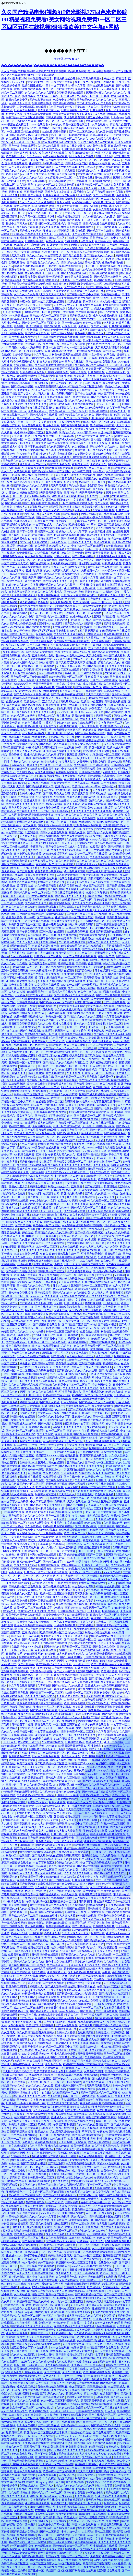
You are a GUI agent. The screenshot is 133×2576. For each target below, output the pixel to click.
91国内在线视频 (24, 2043)
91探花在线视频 (91, 1250)
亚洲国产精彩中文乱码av (21, 981)
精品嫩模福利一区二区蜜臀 (30, 740)
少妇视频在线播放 (113, 2556)
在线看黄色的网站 (40, 2181)
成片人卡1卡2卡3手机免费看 (82, 2227)
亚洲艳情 (101, 1480)
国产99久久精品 (50, 1402)
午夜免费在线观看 (51, 1788)
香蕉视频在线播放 (30, 1048)
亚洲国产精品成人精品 (20, 135)
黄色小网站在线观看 (50, 673)
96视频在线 (33, 747)
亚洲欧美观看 (83, 489)
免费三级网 (115, 1767)
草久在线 (75, 2237)
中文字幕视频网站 (17, 2145)
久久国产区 (57, 1037)
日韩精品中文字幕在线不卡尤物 (30, 1175)
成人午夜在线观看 (43, 2436)
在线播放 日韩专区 (86, 2464)
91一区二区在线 (117, 1558)
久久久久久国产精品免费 (24, 1384)
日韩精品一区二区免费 (48, 956)
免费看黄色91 (40, 736)
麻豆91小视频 (68, 2156)
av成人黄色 (117, 736)
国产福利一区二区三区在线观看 (25, 1430)
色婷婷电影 (114, 2167)
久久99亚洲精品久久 (23, 595)
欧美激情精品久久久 (87, 89)
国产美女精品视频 (107, 559)
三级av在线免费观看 (26, 1253)
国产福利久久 (30, 1151)
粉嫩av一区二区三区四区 (29, 1094)
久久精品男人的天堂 (23, 715)
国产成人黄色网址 (30, 230)
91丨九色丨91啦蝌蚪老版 (67, 2071)
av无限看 (48, 1678)
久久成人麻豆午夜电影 (46, 945)
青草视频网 (91, 2075)
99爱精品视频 (27, 602)
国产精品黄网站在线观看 (87, 2135)
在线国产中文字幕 (88, 436)
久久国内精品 (25, 772)
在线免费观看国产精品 (115, 1685)
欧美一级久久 (27, 209)
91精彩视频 (121, 1689)
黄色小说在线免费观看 (101, 1483)
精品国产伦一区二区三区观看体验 (76, 2262)
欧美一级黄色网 (104, 2322)
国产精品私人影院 (82, 910)
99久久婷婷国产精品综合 (112, 2237)
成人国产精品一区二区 (90, 184)
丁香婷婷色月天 (24, 938)
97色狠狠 (43, 602)
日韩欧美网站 (74, 2393)
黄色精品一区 (38, 828)
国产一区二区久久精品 (99, 2213)
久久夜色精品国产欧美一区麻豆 (89, 1214)
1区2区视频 (115, 1490)
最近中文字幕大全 (17, 223)
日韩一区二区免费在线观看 (100, 1512)
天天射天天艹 (81, 1664)
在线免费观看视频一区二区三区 (109, 1593)
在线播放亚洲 (118, 1214)
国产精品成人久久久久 (107, 2060)
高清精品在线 (97, 2113)
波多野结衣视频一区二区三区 (45, 213)
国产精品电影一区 (69, 2336)
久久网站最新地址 (72, 974)
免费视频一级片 (91, 570)
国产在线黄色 (52, 326)
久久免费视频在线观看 (115, 875)
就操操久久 (60, 283)
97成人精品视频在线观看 (21, 1055)
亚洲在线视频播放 (49, 1565)
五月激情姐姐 (64, 375)
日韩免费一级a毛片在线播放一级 (26, 2103)
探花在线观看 (58, 2050)
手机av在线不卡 (109, 889)
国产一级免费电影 (114, 1536)
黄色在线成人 (14, 1936)
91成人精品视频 (58, 2159)
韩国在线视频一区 (111, 1876)
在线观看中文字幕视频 (50, 2379)
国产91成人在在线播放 (93, 538)
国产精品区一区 (88, 2195)
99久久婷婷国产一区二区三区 (95, 2421)
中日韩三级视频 (89, 205)
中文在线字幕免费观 (90, 2156)
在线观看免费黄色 (112, 1866)
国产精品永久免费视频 (40, 651)
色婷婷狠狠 (42, 1044)
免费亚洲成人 (77, 1278)
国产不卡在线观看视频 (39, 340)
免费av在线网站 (120, 213)
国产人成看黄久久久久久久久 (66, 2450)
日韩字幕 (70, 2244)
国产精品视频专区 (42, 1409)
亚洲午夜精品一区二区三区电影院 (77, 1575)
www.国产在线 (28, 2014)
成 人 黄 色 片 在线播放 (92, 2028)
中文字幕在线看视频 (89, 174)
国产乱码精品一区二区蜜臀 (27, 1498)
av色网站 (83, 2241)
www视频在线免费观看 (15, 124)
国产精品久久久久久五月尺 (17, 878)
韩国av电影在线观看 (23, 1416)
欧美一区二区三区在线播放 (79, 2096)
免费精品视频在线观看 (70, 92)
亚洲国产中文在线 (28, 744)
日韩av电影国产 (52, 347)
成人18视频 (49, 935)
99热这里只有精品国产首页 (98, 627)
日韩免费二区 (112, 2499)
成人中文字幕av (79, 846)
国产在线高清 (89, 1437)
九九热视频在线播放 (60, 453)
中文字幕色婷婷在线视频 (81, 2163)
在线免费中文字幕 (62, 82)
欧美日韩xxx (19, 411)
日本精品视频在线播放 (56, 800)
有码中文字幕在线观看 (40, 896)
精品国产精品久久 (98, 1703)
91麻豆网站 (41, 1940)
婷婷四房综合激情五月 (111, 167)
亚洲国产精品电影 (92, 1253)
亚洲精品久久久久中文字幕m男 (112, 2319)
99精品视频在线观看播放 (104, 273)
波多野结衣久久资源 (71, 1590)
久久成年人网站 (75, 1037)
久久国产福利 (52, 2372)
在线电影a (52, 280)
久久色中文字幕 (88, 991)
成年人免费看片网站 (79, 1271)
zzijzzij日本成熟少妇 (37, 2312)
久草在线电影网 (94, 2071)
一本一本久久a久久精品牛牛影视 (26, 2358)
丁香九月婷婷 (48, 942)
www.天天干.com (72, 1136)
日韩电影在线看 (34, 241)
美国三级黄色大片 (14, 1420)
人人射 (49, 2319)
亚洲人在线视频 (63, 1023)
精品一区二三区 (32, 2315)
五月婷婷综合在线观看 (76, 998)
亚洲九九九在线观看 (18, 1207)
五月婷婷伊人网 (24, 2457)
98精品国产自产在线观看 (115, 630)
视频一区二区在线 (114, 687)
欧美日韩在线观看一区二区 (25, 188)
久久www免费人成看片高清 (55, 1827)
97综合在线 (38, 1214)
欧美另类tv (39, 535)
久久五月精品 (61, 1367)
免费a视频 (85, 821)
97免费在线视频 (87, 1915)
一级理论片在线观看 (100, 1374)
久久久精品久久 (63, 1448)
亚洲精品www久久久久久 (116, 2067)
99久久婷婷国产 (32, 1781)
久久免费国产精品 (46, 885)
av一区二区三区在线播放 (66, 2082)
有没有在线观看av (46, 2457)
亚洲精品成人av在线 (98, 128)
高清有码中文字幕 (112, 1154)
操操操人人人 (64, 531)
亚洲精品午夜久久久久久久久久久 (106, 92)
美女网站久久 (27, 2184)
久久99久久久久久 (36, 404)
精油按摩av (38, 2428)
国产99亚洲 (18, 2152)
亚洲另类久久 (22, 390)
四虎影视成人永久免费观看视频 (67, 648)
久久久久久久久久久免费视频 (37, 202)
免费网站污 (89, 2237)
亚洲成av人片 (14, 2255)
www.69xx (7, 266)
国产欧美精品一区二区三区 (51, 1763)
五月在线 (51, 266)
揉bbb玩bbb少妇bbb (78, 758)
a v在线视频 (10, 1246)
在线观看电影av (26, 375)
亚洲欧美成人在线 (43, 655)
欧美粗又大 (15, 513)
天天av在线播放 (77, 1501)
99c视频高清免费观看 (51, 2014)
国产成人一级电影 (65, 1671)
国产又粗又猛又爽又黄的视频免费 (76, 662)
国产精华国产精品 (17, 1267)
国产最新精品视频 (64, 103)
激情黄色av (124, 354)
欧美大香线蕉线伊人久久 (76, 1997)
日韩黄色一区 (95, 1027)
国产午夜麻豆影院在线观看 (112, 924)
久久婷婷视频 (93, 2057)
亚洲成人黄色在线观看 (51, 1462)
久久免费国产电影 (67, 2276)
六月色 (99, 1140)
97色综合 (35, 1200)
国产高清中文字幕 (119, 269)
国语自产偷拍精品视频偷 (29, 266)
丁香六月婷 (87, 1621)
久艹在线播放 (75, 637)
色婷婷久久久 (98, 464)
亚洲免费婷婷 (19, 860)
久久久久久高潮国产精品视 (33, 1356)
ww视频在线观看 (24, 1154)
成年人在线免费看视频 (97, 2379)
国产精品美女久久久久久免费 (26, 1515)
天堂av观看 (76, 2057)
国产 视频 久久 (73, 609)
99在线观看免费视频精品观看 (111, 2205)
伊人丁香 (111, 1423)
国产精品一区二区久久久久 (72, 138)
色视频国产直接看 (12, 2075)
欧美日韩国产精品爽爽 (97, 2563)
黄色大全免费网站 (98, 2036)
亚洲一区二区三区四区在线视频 (69, 135)
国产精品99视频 (107, 1324)
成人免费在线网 (32, 2036)
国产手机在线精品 (36, 446)
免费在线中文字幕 (30, 1657)
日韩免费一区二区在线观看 (25, 1586)
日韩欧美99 (125, 1423)
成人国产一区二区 (39, 850)
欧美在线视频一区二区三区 (87, 1597)
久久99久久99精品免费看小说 (19, 1448)
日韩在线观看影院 (17, 2039)
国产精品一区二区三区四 (77, 1646)
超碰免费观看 (102, 542)
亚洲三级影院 (9, 216)
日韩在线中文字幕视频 (117, 2135)
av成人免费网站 (44, 772)
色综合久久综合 (71, 1756)
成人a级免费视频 (63, 1289)
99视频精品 (63, 1512)
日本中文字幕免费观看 (46, 1756)
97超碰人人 (52, 2167)
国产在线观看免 (66, 174)
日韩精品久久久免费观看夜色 (26, 1243)
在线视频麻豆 (85, 2032)
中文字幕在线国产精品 (92, 1798)
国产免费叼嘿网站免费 (39, 659)
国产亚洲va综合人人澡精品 (109, 620)
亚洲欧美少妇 (59, 1278)
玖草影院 (31, 1512)
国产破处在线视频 (98, 1090)
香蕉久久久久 (88, 719)
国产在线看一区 (29, 1876)
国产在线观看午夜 (43, 988)
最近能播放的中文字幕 (117, 2301)
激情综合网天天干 (113, 460)
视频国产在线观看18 (73, 344)
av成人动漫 (66, 2496)
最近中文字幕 (51, 425)
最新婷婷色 (8, 453)
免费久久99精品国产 (78, 1405)
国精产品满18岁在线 (57, 191)
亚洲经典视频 (46, 1158)
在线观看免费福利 (112, 1451)
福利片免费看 (57, 1802)
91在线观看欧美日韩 (41, 407)
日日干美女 (10, 1742)
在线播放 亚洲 (70, 574)
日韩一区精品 (97, 747)
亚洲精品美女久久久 (21, 1873)
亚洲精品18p (63, 786)
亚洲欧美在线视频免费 (74, 2414)
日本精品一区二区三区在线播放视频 (36, 559)
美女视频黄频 (14, 800)
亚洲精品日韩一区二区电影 (36, 1218)
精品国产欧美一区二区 (75, 1129)
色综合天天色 (27, 1413)
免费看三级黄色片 (17, 2333)
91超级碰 (123, 772)
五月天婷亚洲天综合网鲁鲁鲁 (74, 2513)
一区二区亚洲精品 (55, 223)
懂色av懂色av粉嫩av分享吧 (35, 1851)
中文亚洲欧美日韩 (38, 82)
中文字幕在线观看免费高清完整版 (82, 1225)
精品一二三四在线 (62, 478)
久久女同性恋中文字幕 (106, 2191)
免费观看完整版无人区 (67, 729)
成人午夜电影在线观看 (62, 1866)
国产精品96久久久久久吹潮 (97, 535)
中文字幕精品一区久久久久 (17, 443)
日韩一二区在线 (11, 474)
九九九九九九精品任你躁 (66, 850)
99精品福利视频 (98, 411)
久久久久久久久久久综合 (21, 906)
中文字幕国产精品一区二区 (41, 1034)
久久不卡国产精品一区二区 (94, 921)
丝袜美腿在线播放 (22, 298)
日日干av (96, 758)
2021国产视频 (112, 283)
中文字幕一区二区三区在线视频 (46, 2191)
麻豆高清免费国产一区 (80, 928)
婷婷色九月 (114, 761)
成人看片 (37, 1105)
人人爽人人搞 (26, 1487)
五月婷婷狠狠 (73, 1607)
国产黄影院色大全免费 (57, 793)
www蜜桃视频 (37, 2344)
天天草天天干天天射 (91, 492)
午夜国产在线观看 (93, 1264)
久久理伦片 (47, 2028)
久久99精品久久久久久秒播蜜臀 (25, 2205)
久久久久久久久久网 (82, 2485)
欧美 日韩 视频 (64, 1434)
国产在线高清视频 (61, 1398)
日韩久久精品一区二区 (15, 358)
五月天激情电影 (34, 191)
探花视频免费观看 (28, 2213)
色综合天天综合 (22, 354)
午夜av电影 (57, 1374)
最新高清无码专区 (112, 1317)
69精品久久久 (118, 411)
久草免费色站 (58, 1498)
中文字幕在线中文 (28, 1533)
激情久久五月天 (18, 1186)
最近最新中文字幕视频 (25, 1108)
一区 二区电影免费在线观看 (80, 956)
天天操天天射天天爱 (106, 1951)
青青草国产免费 (102, 1384)
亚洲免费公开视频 (57, 1483)
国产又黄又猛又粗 (94, 1919)
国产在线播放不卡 (46, 1306)
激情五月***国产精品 (51, 276)
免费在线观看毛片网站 (61, 2018)
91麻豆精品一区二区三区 (105, 754)
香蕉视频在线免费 (37, 1374)
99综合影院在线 (60, 1313)
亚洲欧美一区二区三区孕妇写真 (52, 1706)
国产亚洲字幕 (26, 1664)
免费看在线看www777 (26, 248)
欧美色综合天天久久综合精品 (24, 1614)
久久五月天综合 (118, 839)
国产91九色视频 (73, 591)
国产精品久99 (9, 1908)
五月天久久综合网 (109, 1643)
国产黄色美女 (84, 970)
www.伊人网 (27, 1919)
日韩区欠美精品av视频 (65, 1675)
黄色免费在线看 (52, 1388)
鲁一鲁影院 (81, 1678)
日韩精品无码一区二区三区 (112, 1625)
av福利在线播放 (81, 202)
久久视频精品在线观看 (33, 2450)
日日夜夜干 (13, 2319)
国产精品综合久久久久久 (29, 482)
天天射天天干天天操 (97, 552)
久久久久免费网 (65, 860)
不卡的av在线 (121, 1894)
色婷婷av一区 (51, 1770)
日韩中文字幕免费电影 (22, 2135)
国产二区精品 (77, 1483)
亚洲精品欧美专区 (108, 797)
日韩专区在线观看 (57, 372)
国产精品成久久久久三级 (58, 581)
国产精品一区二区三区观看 (33, 489)
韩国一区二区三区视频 (54, 959)
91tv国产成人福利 (115, 655)
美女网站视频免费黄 (81, 924)
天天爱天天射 (80, 793)
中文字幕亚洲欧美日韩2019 (107, 1101)
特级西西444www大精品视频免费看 (57, 1455)
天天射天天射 (116, 2418)
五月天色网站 (26, 680)
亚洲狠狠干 (36, 397)
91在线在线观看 (104, 807)
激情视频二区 (27, 1066)
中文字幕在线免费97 (47, 1731)
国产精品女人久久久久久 (99, 255)
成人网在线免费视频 (29, 567)
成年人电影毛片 (71, 1565)
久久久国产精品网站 (118, 471)
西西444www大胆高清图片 (33, 2188)
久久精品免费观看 (106, 1519)
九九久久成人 (109, 1721)
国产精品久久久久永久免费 (29, 2096)
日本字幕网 (37, 1172)
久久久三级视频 (72, 2372)
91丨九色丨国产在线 (81, 156)
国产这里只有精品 (36, 1129)
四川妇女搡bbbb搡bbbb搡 (108, 1271)
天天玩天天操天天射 (52, 294)
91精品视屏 (97, 1529)
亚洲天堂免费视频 (61, 602)
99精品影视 (77, 1859)
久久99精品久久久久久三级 (99, 216)
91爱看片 (54, 1129)
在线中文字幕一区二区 (77, 1321)
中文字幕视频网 (44, 298)
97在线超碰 (29, 2574)
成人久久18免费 (55, 2234)
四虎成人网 (45, 2124)
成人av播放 (105, 1639)
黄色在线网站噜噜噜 (18, 1345)
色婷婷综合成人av (81, 616)
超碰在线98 (116, 1498)
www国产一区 (68, 1275)
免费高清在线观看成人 (92, 2021)
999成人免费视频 (24, 669)
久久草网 (95, 1759)
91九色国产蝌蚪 (26, 2425)
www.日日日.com (87, 432)
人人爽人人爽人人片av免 (26, 751)
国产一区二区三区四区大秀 (39, 1575)
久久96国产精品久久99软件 (105, 1784)
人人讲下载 (81, 531)
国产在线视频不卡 (104, 2432)
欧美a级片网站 (55, 241)
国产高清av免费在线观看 (90, 733)
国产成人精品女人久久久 (66, 1717)
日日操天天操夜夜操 (117, 2071)
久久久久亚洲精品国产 (63, 1798)
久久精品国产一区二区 (65, 2092)
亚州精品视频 (99, 1498)
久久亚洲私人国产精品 (105, 2145)
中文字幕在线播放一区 (67, 340)
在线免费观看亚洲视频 (39, 556)
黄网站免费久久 (70, 2167)
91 (47, 1498)
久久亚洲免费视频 (49, 170)
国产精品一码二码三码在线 (48, 1944)
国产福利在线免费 (100, 1678)
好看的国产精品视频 (38, 1427)
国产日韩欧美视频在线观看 (36, 1161)
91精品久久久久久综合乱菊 (66, 1940)
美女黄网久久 (25, 1115)
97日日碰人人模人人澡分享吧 (24, 347)
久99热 (39, 528)
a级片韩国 (112, 1299)
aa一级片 (26, 174)
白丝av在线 (104, 432)
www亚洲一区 (65, 712)
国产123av (100, 2167)
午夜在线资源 (26, 1713)
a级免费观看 (61, 2223)
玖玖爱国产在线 (39, 2411)
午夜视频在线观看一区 (46, 538)
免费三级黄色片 (65, 184)
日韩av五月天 (93, 262)
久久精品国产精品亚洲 (91, 2340)
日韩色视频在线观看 (87, 1667)
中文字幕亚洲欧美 (112, 1848)
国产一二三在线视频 (58, 1515)
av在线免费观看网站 (55, 853)
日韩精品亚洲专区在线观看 (105, 2216)
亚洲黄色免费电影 (20, 1756)
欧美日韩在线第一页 (81, 152)
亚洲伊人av (47, 2485)
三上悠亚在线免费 (41, 641)
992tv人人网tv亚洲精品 (25, 2089)
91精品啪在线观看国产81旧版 (55, 1898)
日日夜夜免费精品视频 (22, 1023)
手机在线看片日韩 (96, 121)
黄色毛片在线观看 (67, 1363)
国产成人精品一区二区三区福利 (49, 315)
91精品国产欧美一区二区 (92, 521)
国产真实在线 (40, 1313)
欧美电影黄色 (42, 2071)
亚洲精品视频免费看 (63, 2053)
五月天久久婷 (104, 1013)
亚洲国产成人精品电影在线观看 (98, 1094)
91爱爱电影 (78, 191)
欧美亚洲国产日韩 (77, 1098)
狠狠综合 (24, 1409)
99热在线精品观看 (43, 1774)
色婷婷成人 (47, 698)
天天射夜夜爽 (109, 89)
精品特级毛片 (14, 2078)
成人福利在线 (33, 273)
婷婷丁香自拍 (36, 1073)
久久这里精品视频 (103, 2248)
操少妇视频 (81, 1759)
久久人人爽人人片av (30, 1221)
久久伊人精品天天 (49, 145)
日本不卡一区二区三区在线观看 (102, 340)
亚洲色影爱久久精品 (29, 1813)
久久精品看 (29, 1898)
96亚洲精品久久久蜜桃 (96, 751)
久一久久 (66, 1770)
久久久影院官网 (21, 1972)
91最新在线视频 (43, 1738)
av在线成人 (15, 1338)
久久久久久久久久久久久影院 (81, 1388)
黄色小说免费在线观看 (28, 89)
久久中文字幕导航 (72, 248)
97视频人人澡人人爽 (111, 595)
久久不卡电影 (48, 1151)
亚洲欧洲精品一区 (12, 2467)
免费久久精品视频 (82, 2188)
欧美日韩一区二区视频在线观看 (84, 673)
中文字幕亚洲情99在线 (65, 1621)
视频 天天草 (29, 577)
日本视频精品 (40, 205)
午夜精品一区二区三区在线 (93, 96)
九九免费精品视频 (51, 1533)
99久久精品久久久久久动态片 (71, 1851)
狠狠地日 (50, 1653)
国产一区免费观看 (106, 2011)
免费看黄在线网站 (19, 1954)
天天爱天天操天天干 (68, 1020)
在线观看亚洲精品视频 (40, 1859)
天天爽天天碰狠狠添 (107, 347)
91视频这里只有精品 (106, 2177)
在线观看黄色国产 (46, 938)
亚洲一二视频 (77, 598)
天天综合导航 (94, 2499)
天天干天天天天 (43, 683)
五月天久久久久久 (70, 690)
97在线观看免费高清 (52, 839)
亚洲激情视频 (103, 828)
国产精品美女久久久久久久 (43, 262)
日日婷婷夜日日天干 (81, 2269)
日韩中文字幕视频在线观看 (114, 1816)
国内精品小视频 (100, 439)
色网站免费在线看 (92, 669)
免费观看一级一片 (100, 1059)
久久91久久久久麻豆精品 (69, 634)
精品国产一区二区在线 (99, 2407)
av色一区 (14, 2163)
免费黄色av (72, 2549)
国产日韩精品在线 (98, 287)
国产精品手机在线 (34, 280)
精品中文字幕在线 (12, 1359)
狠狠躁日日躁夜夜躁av (44, 2496)
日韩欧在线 (97, 110)
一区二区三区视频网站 (104, 680)
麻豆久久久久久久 (109, 662)
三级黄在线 (23, 1214)
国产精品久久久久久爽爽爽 (19, 460)
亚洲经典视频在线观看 (92, 1582)
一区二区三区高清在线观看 (100, 266)
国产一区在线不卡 (14, 1427)
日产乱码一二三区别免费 (21, 1289)
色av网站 (48, 2538)
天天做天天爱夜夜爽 (114, 2259)
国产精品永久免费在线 (25, 2531)
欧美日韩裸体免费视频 (28, 2368)
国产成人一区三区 (114, 1066)
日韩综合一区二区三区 (96, 1565)
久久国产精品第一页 (60, 106)
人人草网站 (92, 637)
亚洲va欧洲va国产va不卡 (70, 2085)
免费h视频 (31, 1508)
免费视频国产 (121, 1547)
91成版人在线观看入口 (105, 308)
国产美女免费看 (73, 255)
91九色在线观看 (55, 1243)
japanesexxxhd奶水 (13, 790)
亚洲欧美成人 (29, 1827)
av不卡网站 (16, 1572)
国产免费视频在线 (40, 99)
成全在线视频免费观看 (72, 1168)
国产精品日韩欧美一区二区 (80, 1639)
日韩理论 (114, 443)
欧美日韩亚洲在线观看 (25, 1788)
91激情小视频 (111, 591)
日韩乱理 (59, 1459)
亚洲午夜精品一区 (118, 1544)
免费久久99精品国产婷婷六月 (50, 1643)
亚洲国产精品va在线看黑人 (76, 1951)
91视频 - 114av (35, 269)
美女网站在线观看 (69, 2152)
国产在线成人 (66, 2453)
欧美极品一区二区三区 (47, 1225)
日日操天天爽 (51, 273)
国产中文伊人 (114, 850)
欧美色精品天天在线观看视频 (70, 354)
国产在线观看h (93, 1186)
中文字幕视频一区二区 (109, 722)
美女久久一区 (14, 2446)
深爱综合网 (62, 2305)
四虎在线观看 (48, 867)
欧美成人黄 (61, 400)
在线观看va (57, 1544)
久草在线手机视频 (90, 1536)
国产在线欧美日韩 (36, 648)
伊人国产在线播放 (51, 1703)
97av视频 (41, 1866)
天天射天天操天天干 (62, 2411)
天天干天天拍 (92, 977)
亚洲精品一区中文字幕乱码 (25, 1062)
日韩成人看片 (62, 556)
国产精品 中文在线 (57, 159)
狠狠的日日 (53, 818)
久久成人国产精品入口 (25, 662)
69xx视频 (119, 1275)
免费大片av (121, 1328)
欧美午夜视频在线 (98, 2099)
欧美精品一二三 (65, 521)
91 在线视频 (51, 1437)
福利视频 (40, 2018)
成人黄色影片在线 (83, 1752)
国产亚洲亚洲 (25, 871)
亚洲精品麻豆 (34, 570)
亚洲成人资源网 (96, 1579)
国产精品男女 (22, 892)
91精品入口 (18, 1636)
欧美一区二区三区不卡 (101, 981)
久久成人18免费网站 (23, 2354)
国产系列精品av (74, 623)
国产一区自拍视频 (104, 195)
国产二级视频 (66, 1728)
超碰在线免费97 (86, 2475)
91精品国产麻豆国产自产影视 (98, 1487)
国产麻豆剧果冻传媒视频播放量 (54, 365)
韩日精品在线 (113, 1253)
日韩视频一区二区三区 (51, 1271)
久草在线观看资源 (75, 2287)
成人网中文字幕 (94, 2354)
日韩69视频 (124, 421)
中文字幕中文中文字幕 (68, 683)
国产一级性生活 (82, 1926)
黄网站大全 (65, 1650)
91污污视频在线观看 (91, 2276)
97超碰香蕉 (31, 867)
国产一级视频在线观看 (22, 145)
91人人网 (72, 1197)
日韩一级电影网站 (40, 2506)
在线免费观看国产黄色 (45, 2156)
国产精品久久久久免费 (30, 1480)
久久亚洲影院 (72, 1777)
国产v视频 (104, 729)
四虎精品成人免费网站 (113, 358)
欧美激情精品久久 (114, 1745)
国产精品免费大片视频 (44, 2011)
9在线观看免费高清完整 (39, 2075)
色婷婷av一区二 (44, 184)
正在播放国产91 (118, 145)
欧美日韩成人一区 (91, 2280)
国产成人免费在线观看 (22, 2552)
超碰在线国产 (19, 613)
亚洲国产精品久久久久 (67, 605)
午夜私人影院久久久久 (62, 1154)
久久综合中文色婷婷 (92, 2439)
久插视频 (90, 1239)
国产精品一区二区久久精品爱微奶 (77, 1993)
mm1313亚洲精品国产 (14, 2411)
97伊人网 (82, 747)
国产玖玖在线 (93, 1055)
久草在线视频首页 (53, 1742)
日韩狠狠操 (111, 1186)
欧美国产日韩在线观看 (51, 949)
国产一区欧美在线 (49, 2425)
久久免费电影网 (90, 875)
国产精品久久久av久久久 (70, 896)
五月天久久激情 (47, 2308)
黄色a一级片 (112, 506)
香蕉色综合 (120, 715)
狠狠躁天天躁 (77, 567)
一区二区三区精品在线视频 (23, 131)
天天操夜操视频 (115, 1027)
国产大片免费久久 (20, 807)
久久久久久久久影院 (26, 294)
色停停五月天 (103, 152)
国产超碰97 (26, 2050)
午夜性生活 (82, 1062)
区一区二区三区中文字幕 (61, 1551)
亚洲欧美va (111, 2503)
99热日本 (84, 1200)
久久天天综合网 (113, 1522)
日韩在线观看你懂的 (55, 2269)
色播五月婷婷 (116, 705)
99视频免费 (51, 899)
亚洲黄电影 (95, 1745)
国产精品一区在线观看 (54, 744)
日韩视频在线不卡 (53, 1405)
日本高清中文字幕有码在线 (87, 290)
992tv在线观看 (80, 1929)
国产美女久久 (85, 1140)
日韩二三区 (120, 181)
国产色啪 (25, 1367)
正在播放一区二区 (101, 1851)
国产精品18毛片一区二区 (47, 2492)
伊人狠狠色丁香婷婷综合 (32, 453)
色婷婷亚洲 (102, 2397)
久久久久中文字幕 (74, 2344)
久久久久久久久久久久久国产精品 (40, 149)
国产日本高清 (93, 623)
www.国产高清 (112, 1572)
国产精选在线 (104, 414)
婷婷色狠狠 (83, 1561)
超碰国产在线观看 (62, 489)
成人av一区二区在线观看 (79, 347)
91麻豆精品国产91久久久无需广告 (32, 729)
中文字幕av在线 (31, 1388)
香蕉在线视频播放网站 (70, 1257)
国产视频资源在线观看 (47, 1324)
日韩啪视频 (95, 1908)
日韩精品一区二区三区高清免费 (109, 1614)
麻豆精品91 (15, 1965)
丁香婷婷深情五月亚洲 (24, 2106)
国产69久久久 (103, 1752)
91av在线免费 (75, 1218)
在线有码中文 (90, 1777)
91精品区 (45, 1837)
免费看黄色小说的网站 (49, 871)
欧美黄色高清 (78, 1352)
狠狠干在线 (109, 867)
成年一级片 (61, 1568)
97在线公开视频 (121, 1607)
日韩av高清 (72, 2202)
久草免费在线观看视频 (22, 882)
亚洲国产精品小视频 (81, 2121)
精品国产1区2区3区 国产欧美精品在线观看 (71, 2570)
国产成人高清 (95, 1278)
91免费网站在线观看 (64, 563)
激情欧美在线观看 (119, 538)
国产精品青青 (43, 1292)
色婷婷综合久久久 (117, 1030)
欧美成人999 (92, 1685)
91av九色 (110, 2411)
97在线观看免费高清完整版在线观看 (39, 998)
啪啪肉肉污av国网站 (115, 768)
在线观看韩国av (40, 1098)
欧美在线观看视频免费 (117, 305)
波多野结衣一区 (32, 198)
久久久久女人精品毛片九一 (85, 744)
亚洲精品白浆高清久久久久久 (82, 1848)
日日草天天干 (22, 1444)
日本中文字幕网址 (25, 110)
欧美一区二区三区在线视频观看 (33, 1607)
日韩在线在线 (122, 2478)
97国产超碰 (115, 2028)
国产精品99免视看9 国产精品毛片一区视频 (102, 2382)
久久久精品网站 (65, 1059)
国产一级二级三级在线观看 (112, 1880)
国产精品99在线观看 (50, 588)
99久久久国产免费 (72, 552)
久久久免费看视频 (57, 2237)
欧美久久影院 (46, 1512)
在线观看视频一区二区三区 (76, 899)
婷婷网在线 (123, 322)
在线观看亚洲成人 (115, 673)
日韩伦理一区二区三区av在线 (26, 2237)
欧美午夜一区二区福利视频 (59, 2471)
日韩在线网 (18, 967)
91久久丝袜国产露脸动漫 (91, 2418)
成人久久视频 (60, 2181)
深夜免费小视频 (118, 121)
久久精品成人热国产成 (70, 1696)
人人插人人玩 (27, 836)
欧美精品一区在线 (93, 506)
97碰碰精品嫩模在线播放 (69, 1958)
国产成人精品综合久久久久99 (19, 775)
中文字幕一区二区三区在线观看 (55, 864)
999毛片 (70, 2382)
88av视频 (66, 2174)
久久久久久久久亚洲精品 (47, 591)
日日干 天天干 (49, 2340)
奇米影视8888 (43, 2545)
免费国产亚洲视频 (30, 1441)
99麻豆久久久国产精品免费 (93, 882)
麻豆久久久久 (86, 1275)
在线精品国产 (78, 443)
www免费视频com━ (116, 2181)
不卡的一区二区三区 (99, 2184)
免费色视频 (8, 1214)
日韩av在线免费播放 (73, 145)
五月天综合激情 (98, 648)
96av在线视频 (93, 836)
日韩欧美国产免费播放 (90, 2411)
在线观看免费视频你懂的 (102, 2506)
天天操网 (20, 995)
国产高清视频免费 (54, 2397)
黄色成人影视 (51, 2375)
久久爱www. (34, 156)
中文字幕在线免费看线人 (95, 1862)
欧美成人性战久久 (59, 1186)
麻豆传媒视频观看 (86, 2542)
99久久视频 (39, 1972)
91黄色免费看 (106, 1257)
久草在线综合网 (20, 2156)
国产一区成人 (112, 159)
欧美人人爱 (109, 336)
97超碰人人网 (72, 1699)
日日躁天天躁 (85, 828)
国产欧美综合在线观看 (22, 283)
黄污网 (39, 977)
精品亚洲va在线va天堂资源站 (34, 305)
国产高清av (87, 2011)
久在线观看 (66, 1069)
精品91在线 (30, 128)
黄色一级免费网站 (77, 680)
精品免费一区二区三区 (25, 2418)
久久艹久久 (76, 400)
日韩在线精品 (17, 1929)
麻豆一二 (32, 2028)
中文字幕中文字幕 (33, 974)
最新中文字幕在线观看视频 (33, 1621)
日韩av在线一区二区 (29, 1561)
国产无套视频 (59, 2057)
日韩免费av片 (17, 1405)
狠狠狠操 (110, 1597)
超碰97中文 (58, 680)
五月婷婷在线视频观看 (88, 351)
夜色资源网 (39, 1041)
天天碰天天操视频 (87, 2128)
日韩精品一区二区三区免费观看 (47, 1342)
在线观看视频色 (73, 779)
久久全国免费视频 (69, 1282)
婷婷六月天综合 (26, 2386)
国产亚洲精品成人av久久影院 (94, 103)
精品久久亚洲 (77, 832)
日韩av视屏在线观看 (58, 1682)
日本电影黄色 (94, 634)
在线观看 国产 (31, 2259)
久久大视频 (8, 928)
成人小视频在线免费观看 (112, 1735)
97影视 (62, 1228)
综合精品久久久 (38, 379)
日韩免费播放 (51, 705)
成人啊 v (111, 1791)
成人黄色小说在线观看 (86, 2170)
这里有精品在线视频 (115, 906)
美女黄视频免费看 (46, 1650)
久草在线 (109, 354)
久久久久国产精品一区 (88, 1345)
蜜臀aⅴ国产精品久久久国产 (103, 942)
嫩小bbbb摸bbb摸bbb (13, 78)
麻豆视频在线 (33, 581)
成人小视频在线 (92, 683)
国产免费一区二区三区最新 (56, 765)
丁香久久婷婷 (50, 1657)
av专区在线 (47, 1059)
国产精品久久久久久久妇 (29, 1961)
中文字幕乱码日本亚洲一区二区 (86, 1243)
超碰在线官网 (22, 2329)
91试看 (96, 2329)
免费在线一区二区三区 (78, 213)
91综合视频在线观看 (47, 552)
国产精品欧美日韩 (12, 1689)
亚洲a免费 (52, 432)
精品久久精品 (72, 804)
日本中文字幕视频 (57, 85)
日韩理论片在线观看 (50, 1618)
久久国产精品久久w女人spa (106, 1887)
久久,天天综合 (91, 1476)
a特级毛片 (25, 690)
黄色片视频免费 (44, 1536)
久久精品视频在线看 (111, 1820)
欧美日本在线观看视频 (110, 584)
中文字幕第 (119, 2152)
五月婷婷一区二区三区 (27, 142)
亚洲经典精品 (36, 637)
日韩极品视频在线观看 (106, 1805)
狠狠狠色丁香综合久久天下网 (46, 1749)
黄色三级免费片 (102, 1041)
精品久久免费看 (50, 227)
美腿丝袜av (25, 1335)
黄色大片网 (63, 202)
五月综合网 (34, 2067)
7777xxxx (6, 142)
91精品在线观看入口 (48, 1805)
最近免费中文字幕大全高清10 (19, 1618)
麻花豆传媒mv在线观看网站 (46, 1912)
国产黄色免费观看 (114, 758)
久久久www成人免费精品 (48, 2110)
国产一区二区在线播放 (117, 2053)
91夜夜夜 (85, 790)
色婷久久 (32, 765)
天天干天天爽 (94, 2344)
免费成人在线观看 (107, 938)
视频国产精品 (103, 715)
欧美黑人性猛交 (116, 2021)
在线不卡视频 (54, 804)
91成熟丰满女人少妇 (102, 1636)
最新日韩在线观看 (118, 917)
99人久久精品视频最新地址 (59, 198)
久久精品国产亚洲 (88, 1451)
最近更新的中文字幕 (40, 400)
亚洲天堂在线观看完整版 (26, 287)
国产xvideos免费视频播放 (101, 361)
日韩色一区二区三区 (70, 2552)
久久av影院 (45, 1289)
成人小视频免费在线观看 (110, 528)
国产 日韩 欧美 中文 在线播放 (41, 503)
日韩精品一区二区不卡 (99, 1175)
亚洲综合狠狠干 (44, 167)
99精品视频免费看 (114, 644)
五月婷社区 (36, 223)
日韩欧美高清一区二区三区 (77, 1731)
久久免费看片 (59, 2220)
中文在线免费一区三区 (80, 1356)
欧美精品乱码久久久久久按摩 (54, 1664)
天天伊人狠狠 (40, 1239)
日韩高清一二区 (44, 531)
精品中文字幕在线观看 (56, 1119)
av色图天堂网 (83, 510)
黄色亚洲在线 (101, 298)
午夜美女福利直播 (46, 1494)
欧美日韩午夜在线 (57, 2007)
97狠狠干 (17, 867)
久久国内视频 (92, 867)
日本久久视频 (80, 1204)
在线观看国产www (110, 478)
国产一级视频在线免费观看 (38, 719)
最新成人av (42, 2131)
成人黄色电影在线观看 (49, 1873)
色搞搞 (58, 1264)
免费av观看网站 (68, 1381)
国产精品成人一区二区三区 (41, 1869)
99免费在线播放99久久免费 (109, 2312)
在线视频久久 (64, 407)
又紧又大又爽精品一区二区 (44, 1540)
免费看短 (25, 1728)
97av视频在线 (46, 1076)
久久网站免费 (22, 2294)
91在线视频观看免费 (45, 690)
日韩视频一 (118, 298)
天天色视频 (39, 910)
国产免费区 (112, 2492)
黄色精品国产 (120, 1922)
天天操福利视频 (70, 1437)
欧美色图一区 (54, 1016)
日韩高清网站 (112, 690)
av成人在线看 (69, 1894)
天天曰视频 (116, 390)
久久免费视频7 (65, 2361)
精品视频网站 (111, 1363)
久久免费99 (107, 1777)
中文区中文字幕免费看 (105, 1809)
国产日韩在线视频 (73, 121)
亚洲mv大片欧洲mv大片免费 (55, 1144)
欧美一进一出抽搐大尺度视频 (84, 1420)
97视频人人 (21, 506)
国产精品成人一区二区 (46, 1087)
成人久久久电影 (36, 1083)
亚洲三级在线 (31, 513)
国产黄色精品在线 (55, 1299)
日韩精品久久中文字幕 (30, 1682)
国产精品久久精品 (93, 949)
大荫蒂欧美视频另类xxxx (44, 768)
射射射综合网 (95, 333)
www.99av (101, 1600)
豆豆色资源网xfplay (57, 499)
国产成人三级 (99, 326)
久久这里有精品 (96, 191)
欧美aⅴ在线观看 (16, 644)
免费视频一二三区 (91, 283)
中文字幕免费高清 (46, 386)
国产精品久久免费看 (15, 2489)
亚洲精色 (98, 967)
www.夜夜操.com (58, 1887)
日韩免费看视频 (102, 2467)
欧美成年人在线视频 (94, 804)
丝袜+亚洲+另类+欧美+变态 (85, 2298)
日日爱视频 (94, 1611)
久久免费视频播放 (103, 1405)
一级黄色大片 (35, 2365)
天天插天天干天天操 (89, 2053)
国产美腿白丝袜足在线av (65, 506)
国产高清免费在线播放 (59, 450)
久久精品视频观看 (78, 839)
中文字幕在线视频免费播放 (17, 2482)
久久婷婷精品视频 (22, 1494)
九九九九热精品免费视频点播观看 (58, 336)
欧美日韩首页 (85, 113)
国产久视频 (30, 825)
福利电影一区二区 (110, 1437)
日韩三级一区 (59, 1834)
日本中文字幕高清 (30, 2209)
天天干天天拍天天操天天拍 (48, 1444)
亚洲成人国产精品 (43, 390)
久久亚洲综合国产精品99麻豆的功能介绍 (27, 2298)
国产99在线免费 (100, 959)
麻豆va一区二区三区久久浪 (45, 613)
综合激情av (106, 574)
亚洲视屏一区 (118, 2471)
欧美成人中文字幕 (30, 793)
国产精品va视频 (112, 351)
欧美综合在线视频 (65, 1451)
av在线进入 (110, 772)
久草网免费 (69, 1721)
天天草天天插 (58, 485)
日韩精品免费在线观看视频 (99, 223)
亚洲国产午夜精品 (88, 1154)
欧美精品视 (29, 588)
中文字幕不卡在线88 (21, 1536)
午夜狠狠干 (8, 1975)
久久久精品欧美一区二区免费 (108, 1929)
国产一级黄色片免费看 (81, 1409)
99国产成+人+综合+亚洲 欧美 (71, 439)
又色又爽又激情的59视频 (65, 2131)
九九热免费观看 (81, 2078)
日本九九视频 (43, 290)
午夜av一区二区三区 (113, 1823)
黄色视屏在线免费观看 (39, 1689)
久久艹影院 (18, 1809)
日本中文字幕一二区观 (73, 1710)
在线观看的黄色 (55, 928)
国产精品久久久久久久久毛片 (76, 1600)
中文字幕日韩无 (60, 1929)
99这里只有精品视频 (26, 2252)
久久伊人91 (77, 2305)
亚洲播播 (77, 1512)
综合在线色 (79, 259)
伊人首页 (109, 322)
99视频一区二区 (54, 163)
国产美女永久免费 (104, 1646)
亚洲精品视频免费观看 (110, 1706)
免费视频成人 (122, 2404)
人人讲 (33, 2039)
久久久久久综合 (98, 443)
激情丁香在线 (34, 326)
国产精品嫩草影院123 (43, 2559)
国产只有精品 (70, 513)
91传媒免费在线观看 (40, 78)
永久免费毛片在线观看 (36, 2390)
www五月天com (50, 248)
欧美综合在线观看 (46, 2142)
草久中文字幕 (33, 2421)
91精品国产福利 (93, 690)
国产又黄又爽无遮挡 (21, 167)
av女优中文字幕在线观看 (84, 1823)
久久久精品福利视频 (117, 1905)
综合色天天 (34, 1009)
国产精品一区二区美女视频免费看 (85, 2567)
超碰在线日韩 (105, 2138)
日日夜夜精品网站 (49, 775)
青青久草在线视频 (85, 1770)
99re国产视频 (77, 2443)
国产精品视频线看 (33, 2556)
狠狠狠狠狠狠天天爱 (117, 967)
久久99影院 (113, 2290)
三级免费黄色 (58, 542)
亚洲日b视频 (87, 584)
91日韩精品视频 (69, 1508)
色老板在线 (90, 729)
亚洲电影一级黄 (26, 1005)
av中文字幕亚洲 (120, 237)
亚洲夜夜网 (26, 549)
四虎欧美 (48, 1009)
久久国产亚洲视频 (100, 531)
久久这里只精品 (21, 436)
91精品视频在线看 (33, 1777)
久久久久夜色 (101, 1165)
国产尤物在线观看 (66, 2025)
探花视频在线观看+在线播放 (59, 142)
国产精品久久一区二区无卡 (85, 2503)
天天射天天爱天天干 (66, 305)
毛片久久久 (72, 2014)
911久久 (57, 124)
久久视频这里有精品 (13, 782)
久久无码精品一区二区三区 (105, 2050)
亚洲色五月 (63, 2266)
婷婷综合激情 (66, 963)
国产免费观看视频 (33, 2241)
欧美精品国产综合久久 (89, 1289)
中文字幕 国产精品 (106, 1731)
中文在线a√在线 (50, 1876)
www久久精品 (98, 839)
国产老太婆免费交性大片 (55, 329)
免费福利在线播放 (38, 2220)
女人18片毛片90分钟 (79, 2191)
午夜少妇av (79, 1515)
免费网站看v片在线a (77, 1101)
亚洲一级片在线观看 (55, 924)
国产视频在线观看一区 (100, 1076)
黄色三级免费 (84, 1728)
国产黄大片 (39, 1855)
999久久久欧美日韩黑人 (106, 1321)
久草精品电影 (17, 1083)
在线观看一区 (19, 1912)
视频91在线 (33, 2227)
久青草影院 (44, 1685)
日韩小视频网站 (57, 181)
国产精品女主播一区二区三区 (26, 1051)
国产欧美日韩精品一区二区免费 (56, 96)
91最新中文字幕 (11, 1466)
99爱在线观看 (69, 1413)
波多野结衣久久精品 (89, 906)
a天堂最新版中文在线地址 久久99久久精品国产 (88, 1296)
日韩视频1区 (27, 1844)
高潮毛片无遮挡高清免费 (45, 574)
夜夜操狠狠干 (88, 1179)
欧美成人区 (70, 1990)
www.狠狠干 (119, 2563)
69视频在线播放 (110, 294)
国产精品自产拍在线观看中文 (72, 641)
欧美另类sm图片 (38, 1802)
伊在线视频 (18, 2290)
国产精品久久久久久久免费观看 (99, 2549)
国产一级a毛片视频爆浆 (89, 1232)
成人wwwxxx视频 (92, 1147)
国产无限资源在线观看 (15, 1200)
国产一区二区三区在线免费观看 (46, 967)
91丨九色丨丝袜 (88, 1820)
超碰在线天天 (43, 1724)
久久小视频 (55, 779)
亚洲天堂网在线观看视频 (102, 2443)
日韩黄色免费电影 (83, 1880)
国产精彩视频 (116, 846)
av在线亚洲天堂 (15, 181)
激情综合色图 (61, 2322)
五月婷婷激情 (109, 1136)
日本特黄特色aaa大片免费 (111, 556)
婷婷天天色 (84, 2308)
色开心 (18, 244)
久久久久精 (113, 2082)
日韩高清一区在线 (67, 1795)
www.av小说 (90, 1816)
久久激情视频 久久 (86, 478)
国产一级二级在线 (93, 1791)
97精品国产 (65, 938)
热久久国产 (13, 174)
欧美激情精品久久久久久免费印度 (81, 945)
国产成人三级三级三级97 (94, 2517)
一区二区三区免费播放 (39, 439)
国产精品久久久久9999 (25, 1211)
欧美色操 (59, 1218)
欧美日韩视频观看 (119, 790)
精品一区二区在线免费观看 (82, 1190)
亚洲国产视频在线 (20, 2092)
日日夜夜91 (97, 418)
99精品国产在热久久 (13, 308)
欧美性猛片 (102, 2032)
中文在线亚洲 (92, 460)
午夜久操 (45, 1253)
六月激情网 (24, 2322)
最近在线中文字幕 (98, 117)
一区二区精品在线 (114, 1345)
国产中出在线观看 (86, 393)
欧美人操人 (122, 2436)
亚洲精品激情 (44, 634)
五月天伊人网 (97, 244)
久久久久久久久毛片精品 (96, 2152)
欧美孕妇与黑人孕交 (41, 860)
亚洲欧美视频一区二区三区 (38, 2177)
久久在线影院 (69, 1094)
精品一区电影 (106, 956)
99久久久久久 (35, 255)
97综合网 (60, 797)
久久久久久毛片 (84, 1480)
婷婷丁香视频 (69, 821)
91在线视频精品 (75, 1742)
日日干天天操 (72, 1264)
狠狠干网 (20, 2365)
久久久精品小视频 (21, 956)
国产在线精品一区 (12, 439)
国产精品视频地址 (120, 892)
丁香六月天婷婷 (108, 1069)
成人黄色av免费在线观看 (55, 1108)
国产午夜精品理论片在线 (16, 1706)
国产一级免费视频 (115, 1228)
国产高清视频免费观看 (60, 467)
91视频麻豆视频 (79, 2404)
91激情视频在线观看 (68, 216)
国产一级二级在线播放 (113, 2195)
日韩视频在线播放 (14, 1512)
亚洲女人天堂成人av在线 (27, 2021)
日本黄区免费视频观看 (28, 853)
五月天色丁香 (32, 2446)
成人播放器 (121, 2407)
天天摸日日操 (106, 188)
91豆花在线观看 (42, 1207)
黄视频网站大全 (39, 506)
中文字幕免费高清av (89, 78)
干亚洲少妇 (111, 1561)
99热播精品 (93, 2482)
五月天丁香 (61, 1310)
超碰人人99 (92, 1859)
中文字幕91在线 (83, 177)
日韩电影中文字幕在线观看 (75, 1034)
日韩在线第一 (68, 2039)
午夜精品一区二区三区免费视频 (25, 117)
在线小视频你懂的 (62, 1947)
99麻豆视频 (71, 1080)
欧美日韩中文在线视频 (44, 2414)
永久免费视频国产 (62, 393)
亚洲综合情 (98, 1933)
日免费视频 (16, 754)
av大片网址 (79, 2535)
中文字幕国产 (77, 2386)
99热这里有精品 (53, 287)
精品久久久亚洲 (21, 1239)
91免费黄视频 (64, 1604)
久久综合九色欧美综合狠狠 (82, 889)
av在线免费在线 (60, 2188)
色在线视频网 (93, 1303)
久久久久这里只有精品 (69, 1009)
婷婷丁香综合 (46, 2262)
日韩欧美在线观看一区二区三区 (112, 1997)
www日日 (49, 418)
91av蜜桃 (11, 209)
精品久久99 (62, 2485)
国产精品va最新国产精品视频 (26, 2460)
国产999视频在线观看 (74, 273)
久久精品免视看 (54, 397)
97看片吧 (6, 248)
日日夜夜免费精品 (25, 1027)
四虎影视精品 (56, 2467)
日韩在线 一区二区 (41, 1459)
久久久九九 (63, 474)
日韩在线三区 (66, 2308)
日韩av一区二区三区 (107, 404)
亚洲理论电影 (94, 2305)
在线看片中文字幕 (82, 2322)
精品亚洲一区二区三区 (97, 1607)
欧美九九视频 (93, 400)
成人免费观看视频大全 (36, 2053)
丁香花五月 (123, 1073)
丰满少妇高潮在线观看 (43, 1554)
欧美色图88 (88, 818)
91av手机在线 (19, 2344)
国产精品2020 (13, 503)
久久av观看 (113, 1459)
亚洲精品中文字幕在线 (108, 952)
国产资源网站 (66, 906)
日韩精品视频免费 (72, 1193)
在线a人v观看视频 (39, 1522)
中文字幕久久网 (33, 1338)
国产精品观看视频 (63, 1667)
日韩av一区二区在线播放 (24, 2149)
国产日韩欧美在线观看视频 (63, 535)
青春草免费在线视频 (21, 984)
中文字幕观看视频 (30, 251)
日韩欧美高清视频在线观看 (78, 149)
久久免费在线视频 (39, 782)
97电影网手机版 (24, 365)
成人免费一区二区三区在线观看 (88, 853)
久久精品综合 (85, 390)
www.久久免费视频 (95, 609)
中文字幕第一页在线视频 (29, 159)
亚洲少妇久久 (44, 797)
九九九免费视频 (67, 935)
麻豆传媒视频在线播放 (59, 351)
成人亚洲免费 (19, 1600)
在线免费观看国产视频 (15, 1692)
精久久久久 (94, 1469)
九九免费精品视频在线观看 (84, 1972)
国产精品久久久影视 (99, 832)
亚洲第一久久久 (81, 1416)
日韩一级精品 (98, 329)
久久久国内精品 (76, 2234)
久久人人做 (45, 1023)
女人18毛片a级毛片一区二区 (104, 344)
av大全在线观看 (69, 1246)
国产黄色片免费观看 (86, 1434)
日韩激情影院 (36, 1922)
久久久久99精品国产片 (93, 705)
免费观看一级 (107, 2336)
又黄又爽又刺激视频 (80, 2351)
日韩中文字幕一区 (79, 1498)
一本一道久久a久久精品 (68, 1841)
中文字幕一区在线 (28, 2340)
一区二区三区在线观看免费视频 (44, 2567)
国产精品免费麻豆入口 (40, 786)
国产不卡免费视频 (46, 2453)
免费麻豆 (84, 326)
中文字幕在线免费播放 (41, 2170)
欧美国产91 (33, 2025)
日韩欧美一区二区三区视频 (90, 2174)
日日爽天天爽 (90, 220)
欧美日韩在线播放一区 (15, 1558)
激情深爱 (24, 2428)
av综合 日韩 (69, 326)
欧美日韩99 (82, 2478)
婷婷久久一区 (111, 1774)
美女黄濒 (72, 1444)
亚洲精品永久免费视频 (20, 290)
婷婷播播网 (122, 255)
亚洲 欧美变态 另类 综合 (108, 1692)
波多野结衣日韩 (100, 1349)
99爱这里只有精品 (53, 2227)
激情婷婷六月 (73, 1919)
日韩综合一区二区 (76, 163)
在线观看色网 (51, 1193)
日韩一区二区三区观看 (84, 358)
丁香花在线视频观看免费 (105, 2159)
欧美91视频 (58, 2312)
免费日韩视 (95, 963)
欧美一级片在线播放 (42, 2004)
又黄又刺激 (82, 1593)
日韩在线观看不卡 (63, 1837)
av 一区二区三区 (21, 687)
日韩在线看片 (93, 382)
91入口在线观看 (11, 1781)
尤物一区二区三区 (47, 1246)
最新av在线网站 (55, 913)
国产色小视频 (109, 782)
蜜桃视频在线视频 (110, 991)
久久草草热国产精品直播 (87, 234)
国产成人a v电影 (121, 2397)
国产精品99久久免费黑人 (84, 2198)
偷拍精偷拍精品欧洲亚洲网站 (83, 2283)
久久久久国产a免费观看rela (41, 1381)
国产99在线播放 (109, 312)
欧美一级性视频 (11, 467)
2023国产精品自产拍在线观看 (74, 2004)
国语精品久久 (9, 1048)
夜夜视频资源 (39, 2000)
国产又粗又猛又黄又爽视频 (78, 428)
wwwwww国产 (23, 683)
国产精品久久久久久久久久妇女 (62, 1048)
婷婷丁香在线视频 (35, 2255)
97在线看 (106, 1359)
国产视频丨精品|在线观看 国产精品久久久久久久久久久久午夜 (54, 1165)
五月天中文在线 (105, 1236)
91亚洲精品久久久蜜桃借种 (111, 2496)
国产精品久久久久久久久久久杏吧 (77, 1370)
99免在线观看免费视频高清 (63, 1855)
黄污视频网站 (66, 2329)
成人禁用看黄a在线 (70, 885)
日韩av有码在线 (21, 2064)
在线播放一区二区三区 (78, 1692)
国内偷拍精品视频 (44, 687)
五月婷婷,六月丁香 (78, 1430)
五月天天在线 (110, 977)
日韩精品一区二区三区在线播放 (83, 613)
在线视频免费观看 (78, 931)
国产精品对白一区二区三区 (86, 159)
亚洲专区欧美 (87, 1105)
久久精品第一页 (58, 1090)
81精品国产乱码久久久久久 (48, 2393)
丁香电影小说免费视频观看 (110, 1979)
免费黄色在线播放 (85, 1628)
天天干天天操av (47, 2552)
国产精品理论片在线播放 (16, 524)
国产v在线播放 (114, 712)
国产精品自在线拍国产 (49, 1699)
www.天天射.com (18, 315)
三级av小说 (91, 549)
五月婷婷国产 (77, 1905)
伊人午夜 (29, 917)
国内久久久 (58, 1197)
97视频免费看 (109, 1119)
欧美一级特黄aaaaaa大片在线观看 (111, 1664)
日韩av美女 (57, 1190)
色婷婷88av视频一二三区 (29, 432)
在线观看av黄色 (92, 605)
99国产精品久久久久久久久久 (77, 414)
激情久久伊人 (120, 439)
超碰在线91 (63, 2170)
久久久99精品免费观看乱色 (40, 1784)
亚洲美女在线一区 (17, 768)
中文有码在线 (89, 2336)
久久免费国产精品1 (23, 517)
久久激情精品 (33, 1526)
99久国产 (92, 496)
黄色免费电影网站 (28, 1703)
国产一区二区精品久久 (82, 131)
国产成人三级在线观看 (105, 1430)
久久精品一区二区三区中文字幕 (59, 2046)
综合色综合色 (53, 2064)
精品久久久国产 (11, 1579)
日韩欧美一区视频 (80, 620)
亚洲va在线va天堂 (57, 1922)
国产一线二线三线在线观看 (48, 301)
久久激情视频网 (12, 312)
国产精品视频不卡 (68, 1133)
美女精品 (11, 1657)
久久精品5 (75, 1310)
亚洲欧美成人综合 (20, 1168)
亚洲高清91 (36, 163)
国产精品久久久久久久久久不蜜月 (32, 2326)
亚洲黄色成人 (93, 779)
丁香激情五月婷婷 (61, 1115)
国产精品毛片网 (44, 1020)
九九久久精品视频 (88, 1260)
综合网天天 (110, 605)
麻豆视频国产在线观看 (25, 1604)
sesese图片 (98, 2521)
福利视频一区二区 (108, 2089)
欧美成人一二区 (63, 1735)
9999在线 (11, 251)
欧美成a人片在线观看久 (53, 152)
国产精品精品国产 (114, 1115)
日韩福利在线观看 (43, 2273)
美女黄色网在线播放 (35, 2138)
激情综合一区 (33, 344)
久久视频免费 (37, 2489)
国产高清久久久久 (36, 903)
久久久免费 (84, 195)
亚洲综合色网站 (71, 818)
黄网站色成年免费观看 (82, 2089)
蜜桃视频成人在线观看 (57, 2209)
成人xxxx (63, 386)
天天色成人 (81, 2113)
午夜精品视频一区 (37, 1901)
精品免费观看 (64, 687)
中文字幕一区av (101, 1413)
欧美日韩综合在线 (75, 1703)
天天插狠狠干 (62, 234)
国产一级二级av (71, 322)
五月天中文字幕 (54, 1338)
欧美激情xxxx (27, 1462)
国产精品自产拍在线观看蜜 (90, 1604)
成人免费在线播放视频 (90, 2149)
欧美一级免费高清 (92, 1228)
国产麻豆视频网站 (12, 241)
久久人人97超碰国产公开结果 (50, 1823)
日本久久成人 (60, 1285)
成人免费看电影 (34, 1926)
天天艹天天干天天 (67, 2436)
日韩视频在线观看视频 (96, 1282)
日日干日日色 (85, 1551)
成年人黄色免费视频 (88, 1713)
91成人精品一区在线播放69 (99, 421)
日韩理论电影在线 (72, 262)
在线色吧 (91, 1257)
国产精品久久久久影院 (22, 949)
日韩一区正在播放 (114, 400)
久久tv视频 (54, 2096)
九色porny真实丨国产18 (50, 2482)
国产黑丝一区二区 (83, 1108)
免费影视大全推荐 (69, 2457)
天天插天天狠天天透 (22, 2379)
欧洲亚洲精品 (58, 2089)
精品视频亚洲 (33, 510)
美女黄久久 (24, 2273)
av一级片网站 (90, 984)
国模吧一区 (33, 1236)
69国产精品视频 (121, 1108)
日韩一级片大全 (73, 1303)
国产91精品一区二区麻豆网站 (92, 765)
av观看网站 (8, 2322)
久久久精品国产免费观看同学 (45, 2060)
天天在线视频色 (115, 290)
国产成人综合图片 (21, 1321)
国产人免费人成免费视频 (109, 2351)
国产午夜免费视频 (28, 931)
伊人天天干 (68, 843)
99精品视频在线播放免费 (50, 549)
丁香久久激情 (61, 1207)
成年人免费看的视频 (105, 315)
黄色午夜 (80, 333)
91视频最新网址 (54, 977)
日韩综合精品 (74, 1544)
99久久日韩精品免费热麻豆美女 (92, 1398)
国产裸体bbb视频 (90, 336)
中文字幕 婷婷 (93, 1982)
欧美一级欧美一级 (75, 1533)
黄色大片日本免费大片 (22, 336)
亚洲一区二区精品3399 (67, 1126)
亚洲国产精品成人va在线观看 (96, 142)
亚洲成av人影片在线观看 (26, 2397)
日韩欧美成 (32, 609)
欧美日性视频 (69, 705)
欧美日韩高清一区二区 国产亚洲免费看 (82, 1558)
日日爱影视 (124, 786)
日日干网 (108, 1250)
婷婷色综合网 (48, 1628)
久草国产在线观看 (44, 1257)
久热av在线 (24, 1597)
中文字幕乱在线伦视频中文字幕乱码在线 (89, 1182)
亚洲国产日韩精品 (70, 1391)
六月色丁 (67, 1345)
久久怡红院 (123, 1462)
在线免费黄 (45, 1448)
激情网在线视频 (116, 2209)
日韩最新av (15, 899)
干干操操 (81, 963)
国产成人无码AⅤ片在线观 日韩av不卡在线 (70, 1986)
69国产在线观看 (112, 1469)
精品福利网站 (41, 758)
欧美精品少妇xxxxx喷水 (86, 786)
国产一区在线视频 (28, 1975)
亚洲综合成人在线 (80, 2205)
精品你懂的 (8, 2386)
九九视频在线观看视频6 (111, 2223)
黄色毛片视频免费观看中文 (36, 605)
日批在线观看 (91, 1136)
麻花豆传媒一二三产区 (78, 1788)
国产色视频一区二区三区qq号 (26, 2167)
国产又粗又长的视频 (33, 2163)
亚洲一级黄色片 (12, 128)
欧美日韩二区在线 (30, 195)
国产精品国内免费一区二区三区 (51, 471)
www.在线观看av (41, 124)
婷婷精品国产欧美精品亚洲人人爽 (47, 2290)
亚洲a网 (36, 1728)
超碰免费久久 (94, 1742)
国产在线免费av (50, 1894)
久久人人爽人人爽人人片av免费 (99, 1246)
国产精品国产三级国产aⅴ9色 (79, 1324)
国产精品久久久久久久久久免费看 (58, 577)
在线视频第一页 (42, 2322)
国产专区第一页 (79, 1887)
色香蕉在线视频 (55, 1073)
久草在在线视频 (114, 2344)
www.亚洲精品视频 (113, 1759)
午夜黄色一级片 (32, 1579)
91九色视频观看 (64, 1738)
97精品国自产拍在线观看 (77, 1979)
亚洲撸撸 (41, 1154)
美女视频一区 (51, 344)
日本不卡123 (91, 301)
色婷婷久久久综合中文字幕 (22, 584)
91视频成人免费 (112, 563)
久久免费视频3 (112, 382)
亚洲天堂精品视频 (12, 333)
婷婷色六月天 (94, 2301)
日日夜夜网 (85, 1901)
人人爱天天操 (77, 1090)
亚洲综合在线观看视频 (88, 1961)
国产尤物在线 (120, 2379)
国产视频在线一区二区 (51, 1027)
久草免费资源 (53, 269)
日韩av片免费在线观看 (54, 832)
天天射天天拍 (70, 205)
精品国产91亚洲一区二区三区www (53, 2294)
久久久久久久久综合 (111, 814)
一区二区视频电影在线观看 (77, 503)
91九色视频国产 (47, 1228)
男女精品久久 (79, 2216)
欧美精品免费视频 (67, 772)
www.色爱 (7, 2060)
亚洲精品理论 (30, 1632)
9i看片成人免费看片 (102, 1098)
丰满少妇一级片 (71, 2531)
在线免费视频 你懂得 (54, 131)
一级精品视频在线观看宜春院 (20, 1791)
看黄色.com (122, 436)
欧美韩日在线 (101, 1087)
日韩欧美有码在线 (66, 2028)
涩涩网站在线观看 (90, 563)
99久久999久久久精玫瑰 (78, 1873)
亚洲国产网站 (88, 513)
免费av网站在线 (65, 2128)
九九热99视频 (17, 1009)
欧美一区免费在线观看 (77, 124)
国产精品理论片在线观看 (114, 1993)
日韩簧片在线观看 (64, 970)
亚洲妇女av (50, 230)
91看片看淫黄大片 (49, 110)
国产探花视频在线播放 (58, 1221)
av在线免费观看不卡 (78, 1041)
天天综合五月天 (16, 2336)
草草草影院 (89, 2131)
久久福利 (40, 1887)
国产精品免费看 (32, 705)
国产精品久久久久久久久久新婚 (36, 712)
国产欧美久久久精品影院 (80, 2110)
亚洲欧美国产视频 (88, 1671)
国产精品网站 (45, 917)
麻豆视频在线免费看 (15, 379)
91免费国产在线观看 (47, 984)
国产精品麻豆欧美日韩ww (34, 1717)
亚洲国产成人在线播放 (30, 821)
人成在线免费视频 (65, 1625)
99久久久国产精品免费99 (40, 1696)
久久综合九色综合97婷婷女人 (26, 1830)
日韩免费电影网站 (12, 556)
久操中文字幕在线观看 (107, 209)
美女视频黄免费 (79, 2159)
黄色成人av (107, 436)
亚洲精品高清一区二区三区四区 (74, 917)
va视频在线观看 (68, 726)
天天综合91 (89, 1048)
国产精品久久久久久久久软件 (78, 1954)
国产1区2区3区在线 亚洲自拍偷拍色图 (55, 630)
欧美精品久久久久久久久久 (57, 1636)
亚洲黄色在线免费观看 (88, 825)
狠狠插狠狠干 (105, 2096)
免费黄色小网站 (65, 390)
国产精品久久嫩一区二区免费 (111, 450)
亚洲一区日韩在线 (80, 1781)
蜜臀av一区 (119, 1795)
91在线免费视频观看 (111, 513)
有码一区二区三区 (106, 2121)
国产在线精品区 (21, 945)
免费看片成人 (25, 708)
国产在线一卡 (72, 1476)
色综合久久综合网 (49, 1997)
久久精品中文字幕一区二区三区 (71, 1384)
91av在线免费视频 (114, 2057)
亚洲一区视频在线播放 (43, 1600)
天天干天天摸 (85, 2471)
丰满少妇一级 (121, 1859)
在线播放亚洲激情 (77, 237)
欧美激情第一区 (44, 474)
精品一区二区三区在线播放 (54, 2535)
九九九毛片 (74, 797)
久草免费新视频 (47, 2475)
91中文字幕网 (69, 1402)
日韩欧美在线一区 (14, 2305)
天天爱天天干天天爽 (78, 1809)
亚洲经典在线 (122, 2043)
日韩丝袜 (104, 496)
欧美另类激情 (109, 1671)
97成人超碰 (46, 620)
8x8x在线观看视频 (19, 457)
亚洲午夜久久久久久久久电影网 (38, 1391)
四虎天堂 (110, 2276)
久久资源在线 (80, 446)
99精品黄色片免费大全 (22, 2308)
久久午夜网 (43, 680)
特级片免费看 (95, 896)
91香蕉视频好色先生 (32, 372)
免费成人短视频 (67, 1200)
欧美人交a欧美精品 (31, 1437)
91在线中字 (53, 821)
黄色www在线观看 (108, 2163)
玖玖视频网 (65, 708)
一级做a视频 (24, 1264)
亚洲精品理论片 (11, 2046)
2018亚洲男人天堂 (96, 974)
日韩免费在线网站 (57, 1214)
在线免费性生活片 (91, 1869)
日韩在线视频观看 (98, 698)
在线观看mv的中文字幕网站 (95, 517)
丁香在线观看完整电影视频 (68, 892)
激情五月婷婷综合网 (86, 2273)
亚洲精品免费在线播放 (83, 1643)
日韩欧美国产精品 (14, 747)
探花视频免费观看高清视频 (94, 1547)
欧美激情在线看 (65, 2538)
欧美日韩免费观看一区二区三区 (59, 2230)
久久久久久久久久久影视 (40, 92)
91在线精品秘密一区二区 (48, 1101)
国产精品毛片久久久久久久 (104, 598)
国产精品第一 (122, 1044)
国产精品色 (42, 1115)
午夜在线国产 (48, 2099)
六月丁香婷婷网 (78, 181)
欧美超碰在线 (122, 2485)
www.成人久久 (106, 1197)
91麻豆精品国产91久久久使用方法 (58, 1883)
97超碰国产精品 (29, 1837)
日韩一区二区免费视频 (25, 2128)
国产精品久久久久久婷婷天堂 (48, 1505)
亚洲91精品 (102, 2471)
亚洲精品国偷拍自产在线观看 (106, 1448)
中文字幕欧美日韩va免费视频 (48, 1501)
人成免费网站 (61, 290)
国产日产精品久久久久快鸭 (36, 1958)
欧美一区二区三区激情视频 (62, 1331)
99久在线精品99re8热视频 (91, 2428)
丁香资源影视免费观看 (72, 2099)
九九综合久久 (64, 2273)
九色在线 (97, 1561)
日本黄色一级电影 (104, 1802)
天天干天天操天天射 (98, 694)
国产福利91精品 (53, 2517)
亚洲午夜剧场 (17, 269)
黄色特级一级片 (26, 2524)
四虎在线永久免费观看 (114, 1660)
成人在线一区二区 (29, 1742)
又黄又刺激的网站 (119, 521)
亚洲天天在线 (50, 1820)
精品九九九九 (29, 620)
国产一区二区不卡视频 (81, 988)
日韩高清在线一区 (33, 1551)
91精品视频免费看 (66, 1582)
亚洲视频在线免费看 (37, 2503)
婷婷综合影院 (17, 2276)
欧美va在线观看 (60, 857)
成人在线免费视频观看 (117, 744)
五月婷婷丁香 (14, 1784)
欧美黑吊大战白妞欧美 (79, 276)
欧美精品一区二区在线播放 (38, 666)
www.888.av (95, 1774)
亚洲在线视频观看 (112, 1501)
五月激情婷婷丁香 (53, 2067)
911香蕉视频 (49, 1236)
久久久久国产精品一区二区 (54, 1752)
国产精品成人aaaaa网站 (23, 1423)
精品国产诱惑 (102, 1728)
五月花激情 (71, 492)
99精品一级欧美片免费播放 (38, 1993)
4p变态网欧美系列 (20, 591)
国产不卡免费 (25, 531)
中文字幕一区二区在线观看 (87, 545)
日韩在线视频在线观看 (101, 85)
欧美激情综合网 (21, 1087)
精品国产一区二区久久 (92, 482)
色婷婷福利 (78, 2347)
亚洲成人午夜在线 (57, 2205)
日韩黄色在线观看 (48, 460)
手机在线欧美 (120, 1972)
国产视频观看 (69, 538)
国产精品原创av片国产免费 (115, 1370)
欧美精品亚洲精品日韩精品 (67, 368)
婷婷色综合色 (52, 1933)
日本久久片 (97, 1944)
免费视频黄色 (17, 262)
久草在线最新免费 (103, 510)
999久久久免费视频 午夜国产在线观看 (63, 1908)
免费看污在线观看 (59, 404)
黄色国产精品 (22, 205)
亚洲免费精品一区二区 (62, 828)
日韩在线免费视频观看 (25, 2464)
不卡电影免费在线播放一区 (94, 1990)
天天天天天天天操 (51, 492)
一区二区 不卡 (73, 977)
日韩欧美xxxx (21, 2000)
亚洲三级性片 (54, 1469)
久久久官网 (91, 814)
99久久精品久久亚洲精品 (105, 138)
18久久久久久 (85, 952)
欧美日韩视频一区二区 (54, 1632)
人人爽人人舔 (67, 1915)
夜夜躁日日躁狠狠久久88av (27, 1317)
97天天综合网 (64, 1774)
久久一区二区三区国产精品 (72, 418)
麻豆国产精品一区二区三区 (66, 382)
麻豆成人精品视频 (61, 1759)
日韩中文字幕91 (77, 1299)
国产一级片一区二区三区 (100, 1462)
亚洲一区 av (109, 786)
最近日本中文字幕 (59, 1880)
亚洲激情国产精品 (114, 825)
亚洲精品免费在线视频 (102, 2460)
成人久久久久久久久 (118, 1243)
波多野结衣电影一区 (81, 2220)
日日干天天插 (35, 1767)
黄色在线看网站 (15, 570)
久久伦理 (43, 981)
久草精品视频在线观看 (69, 2075)
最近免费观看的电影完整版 (52, 443)
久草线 (44, 2351)
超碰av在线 (89, 797)
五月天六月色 (50, 701)
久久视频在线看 (71, 1540)
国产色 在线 (102, 1108)
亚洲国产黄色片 (16, 2191)
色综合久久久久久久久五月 (69, 1427)
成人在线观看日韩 (116, 418)
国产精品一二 (46, 1066)
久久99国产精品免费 (99, 1044)
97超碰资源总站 (45, 2407)
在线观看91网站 (104, 2018)
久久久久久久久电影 (79, 2467)
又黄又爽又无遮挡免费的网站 (20, 2230)
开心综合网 (97, 446)
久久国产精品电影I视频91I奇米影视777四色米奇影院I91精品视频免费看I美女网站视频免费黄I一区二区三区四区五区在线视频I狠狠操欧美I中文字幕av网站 (64, 19)
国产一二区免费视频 (108, 995)
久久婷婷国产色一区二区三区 (26, 1483)
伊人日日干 (50, 1728)
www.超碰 (52, 1745)
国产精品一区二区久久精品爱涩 (24, 351)
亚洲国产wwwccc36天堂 (89, 712)
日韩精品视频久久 (114, 2000)
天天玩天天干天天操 (92, 1675)
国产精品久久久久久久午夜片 (97, 1402)
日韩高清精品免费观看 (98, 1218)
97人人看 (91, 188)
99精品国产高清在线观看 (113, 719)
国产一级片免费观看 (77, 397)
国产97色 (93, 1501)
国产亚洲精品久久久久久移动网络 (74, 995)
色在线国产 (80, 1774)
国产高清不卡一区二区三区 (46, 1692)
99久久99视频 (93, 1522)
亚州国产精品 (90, 1717)
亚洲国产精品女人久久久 (110, 928)
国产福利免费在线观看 (72, 942)
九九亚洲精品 (61, 1597)
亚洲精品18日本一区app (72, 1784)
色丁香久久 (85, 2319)
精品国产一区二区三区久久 (72, 1066)
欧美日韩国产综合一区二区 (25, 924)
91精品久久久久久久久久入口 (26, 177)
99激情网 (7, 1675)
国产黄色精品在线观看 (92, 2510)
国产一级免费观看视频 (111, 474)
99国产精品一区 (24, 1731)
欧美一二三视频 (92, 322)
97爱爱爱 (70, 1338)
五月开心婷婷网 (92, 644)
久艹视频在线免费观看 (66, 627)
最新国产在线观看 (38, 1037)
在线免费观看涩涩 (92, 1133)
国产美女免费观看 (59, 464)
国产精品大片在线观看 (44, 1710)
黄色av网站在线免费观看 (53, 2386)
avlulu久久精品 (106, 1770)
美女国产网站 (106, 393)
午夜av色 (25, 301)
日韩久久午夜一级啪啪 (40, 952)
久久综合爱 (105, 1954)
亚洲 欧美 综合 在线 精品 (42, 220)
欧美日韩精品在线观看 (88, 1002)
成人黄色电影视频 (101, 2478)
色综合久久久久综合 (91, 2230)
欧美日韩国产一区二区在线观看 (86, 1267)
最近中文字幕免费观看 (28, 2471)
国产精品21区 (62, 259)
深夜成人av (12, 1979)
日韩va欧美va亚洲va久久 (16, 910)
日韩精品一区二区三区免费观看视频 (46, 1572)
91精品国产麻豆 (97, 1490)
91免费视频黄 (96, 372)
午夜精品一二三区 (108, 1986)
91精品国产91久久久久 (15, 1331)
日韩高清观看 (106, 1526)
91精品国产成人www (82, 1763)
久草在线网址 (111, 2287)
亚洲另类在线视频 (99, 1922)
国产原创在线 (66, 2475)
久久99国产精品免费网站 (26, 1140)
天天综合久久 (66, 1494)
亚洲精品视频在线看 (95, 1830)
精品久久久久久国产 (55, 567)
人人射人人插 (17, 991)
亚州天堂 (33, 329)
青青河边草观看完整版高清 (95, 1894)
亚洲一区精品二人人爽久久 (67, 1175)
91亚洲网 (125, 308)
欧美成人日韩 (46, 2354)
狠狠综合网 (45, 283)
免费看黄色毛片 (38, 411)
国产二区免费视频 (57, 2198)
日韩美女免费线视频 (21, 1292)
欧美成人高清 (32, 800)
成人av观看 (84, 2329)
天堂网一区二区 (78, 2050)
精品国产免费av (103, 280)
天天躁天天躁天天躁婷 (22, 1759)
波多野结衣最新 (44, 2513)
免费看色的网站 (53, 2036)
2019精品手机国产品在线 (47, 1968)
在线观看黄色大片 (58, 910)
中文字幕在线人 (43, 524)
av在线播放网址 (33, 1653)
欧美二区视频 (25, 1763)
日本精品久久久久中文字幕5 (34, 1285)
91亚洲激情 (105, 170)
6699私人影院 (78, 372)
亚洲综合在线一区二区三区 (37, 138)
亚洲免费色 (86, 807)
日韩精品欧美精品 (98, 1515)
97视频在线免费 (29, 1402)
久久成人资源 (54, 2549)
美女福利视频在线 (36, 779)
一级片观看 (42, 857)
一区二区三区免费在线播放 (61, 1767)
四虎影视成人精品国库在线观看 (49, 358)
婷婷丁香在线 (29, 1979)
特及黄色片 (24, 1147)
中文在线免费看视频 (29, 1770)
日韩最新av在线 (15, 1767)
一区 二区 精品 (41, 892)
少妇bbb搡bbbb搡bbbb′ (37, 496)
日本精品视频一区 (61, 2333)
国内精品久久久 (87, 170)
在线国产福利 (27, 1144)
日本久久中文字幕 (85, 1023)
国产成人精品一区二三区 (70, 1076)
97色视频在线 (9, 542)
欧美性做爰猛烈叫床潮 (50, 1487)
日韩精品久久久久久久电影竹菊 (54, 1232)
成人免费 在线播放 (33, 733)
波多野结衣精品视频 (89, 2528)
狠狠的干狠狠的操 (113, 262)
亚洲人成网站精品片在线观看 (19, 2244)
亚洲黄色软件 (43, 1735)
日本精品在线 (85, 1494)
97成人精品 (69, 170)
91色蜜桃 (61, 988)
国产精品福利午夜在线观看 (67, 694)
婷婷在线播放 (95, 1905)
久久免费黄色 (108, 1855)
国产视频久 (41, 1798)
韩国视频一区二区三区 (55, 1352)
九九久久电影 (54, 482)
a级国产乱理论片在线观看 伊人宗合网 (60, 1055)
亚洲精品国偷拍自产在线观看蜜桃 (32, 1568)
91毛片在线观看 (90, 2259)
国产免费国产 (9, 1699)
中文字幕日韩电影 (12, 1628)
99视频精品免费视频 (81, 1568)
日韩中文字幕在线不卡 (15, 1459)
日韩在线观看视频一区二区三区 (92, 1221)
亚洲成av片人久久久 (87, 106)
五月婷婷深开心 (65, 952)
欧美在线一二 (32, 701)
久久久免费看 (108, 1083)
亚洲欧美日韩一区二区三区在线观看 (58, 669)
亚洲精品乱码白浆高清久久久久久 (32, 234)
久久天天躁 (42, 545)
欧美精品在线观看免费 (114, 1331)
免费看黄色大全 (57, 1972)
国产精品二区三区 (91, 1508)
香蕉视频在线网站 (67, 1536)
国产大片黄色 (44, 2439)
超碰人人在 (44, 361)
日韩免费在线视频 (108, 319)
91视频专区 (106, 2436)
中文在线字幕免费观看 (46, 807)
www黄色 (7, 1119)
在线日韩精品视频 (28, 726)
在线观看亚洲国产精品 (73, 878)
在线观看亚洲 (56, 740)
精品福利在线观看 (47, 878)
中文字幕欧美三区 (44, 1862)
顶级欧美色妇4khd (111, 726)
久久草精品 (104, 375)
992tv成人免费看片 (90, 2000)
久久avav (60, 1409)
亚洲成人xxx (59, 2117)
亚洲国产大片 (63, 1030)
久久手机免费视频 (43, 436)
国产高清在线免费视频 (44, 1558)
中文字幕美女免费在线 (92, 935)
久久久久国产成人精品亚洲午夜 (91, 903)
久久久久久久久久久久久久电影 (96, 860)
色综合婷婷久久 (107, 2475)
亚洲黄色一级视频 (41, 1671)
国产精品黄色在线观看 (44, 414)
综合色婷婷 (29, 2475)
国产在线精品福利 (94, 1391)
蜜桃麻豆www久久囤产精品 (67, 1239)
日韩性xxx (38, 1013)
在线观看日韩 (59, 2121)
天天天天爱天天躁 (64, 113)
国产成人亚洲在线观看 (63, 1377)
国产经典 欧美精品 (86, 1069)
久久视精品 (47, 1604)
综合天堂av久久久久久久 (34, 478)
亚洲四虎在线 (72, 588)
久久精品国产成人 (59, 446)
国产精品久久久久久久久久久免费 (29, 2121)
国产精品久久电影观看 (87, 1844)
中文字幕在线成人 (78, 2368)
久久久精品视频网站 (57, 2365)
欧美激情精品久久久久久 (32, 1880)
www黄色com (110, 570)
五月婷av (82, 1059)
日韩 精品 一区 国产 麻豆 (75, 1813)
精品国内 (20, 1349)
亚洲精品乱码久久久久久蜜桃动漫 (63, 188)
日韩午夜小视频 (44, 521)
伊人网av (27, 474)
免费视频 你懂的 (56, 637)
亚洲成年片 (42, 135)
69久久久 (7, 2252)
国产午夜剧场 (75, 1505)
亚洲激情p (77, 1186)
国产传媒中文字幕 (28, 2099)
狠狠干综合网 (103, 156)
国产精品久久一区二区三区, (67, 1441)
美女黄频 (59, 1519)
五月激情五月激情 (20, 103)
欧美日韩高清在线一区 (40, 2305)
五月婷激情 (35, 1473)
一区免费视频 (25, 977)
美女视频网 (47, 662)
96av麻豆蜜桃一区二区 (58, 177)
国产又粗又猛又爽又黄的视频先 (55, 1713)
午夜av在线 (113, 2230)
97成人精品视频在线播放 (47, 2287)
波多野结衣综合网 (12, 273)
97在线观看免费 (104, 1494)
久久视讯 (48, 1579)
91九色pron (117, 117)
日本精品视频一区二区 (37, 312)
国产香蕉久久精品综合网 (21, 1271)
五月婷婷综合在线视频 (72, 1554)
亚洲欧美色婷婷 (11, 722)
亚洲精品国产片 (112, 2255)
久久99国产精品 (26, 1076)
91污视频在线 (72, 269)
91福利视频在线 (42, 103)
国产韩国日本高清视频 (102, 775)
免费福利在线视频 (67, 1158)
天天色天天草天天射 (44, 2329)
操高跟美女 (29, 96)
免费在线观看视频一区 (20, 1044)
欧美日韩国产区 (105, 82)
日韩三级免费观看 (118, 1798)
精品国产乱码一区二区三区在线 (47, 308)
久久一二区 (76, 1632)
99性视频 (116, 857)
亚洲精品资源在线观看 (50, 1919)
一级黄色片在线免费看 (46, 1147)
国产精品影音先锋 (30, 2375)
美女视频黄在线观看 (55, 1781)
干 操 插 (7, 2000)
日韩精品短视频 (47, 906)
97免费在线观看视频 (117, 2241)
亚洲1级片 (47, 2025)
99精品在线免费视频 (107, 1586)
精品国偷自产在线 (80, 2432)
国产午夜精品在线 (50, 1979)
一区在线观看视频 (22, 2545)
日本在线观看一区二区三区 (111, 970)
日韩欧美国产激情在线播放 (83, 1359)
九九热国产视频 (109, 499)
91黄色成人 (113, 2446)
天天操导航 (18, 2404)
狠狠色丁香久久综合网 (108, 2025)
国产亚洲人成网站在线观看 (60, 2021)
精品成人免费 (22, 1968)
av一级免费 (101, 390)
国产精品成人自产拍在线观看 (87, 2290)
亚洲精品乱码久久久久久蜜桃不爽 (44, 754)
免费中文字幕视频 (97, 892)
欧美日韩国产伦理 (14, 651)
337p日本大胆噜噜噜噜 (101, 1968)
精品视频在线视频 (20, 736)
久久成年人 (112, 446)
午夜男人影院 (67, 761)
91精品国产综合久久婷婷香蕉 (97, 1473)
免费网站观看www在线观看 (58, 747)
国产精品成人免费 (80, 315)
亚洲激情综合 (80, 857)
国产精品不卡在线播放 (101, 230)
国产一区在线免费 (114, 1002)
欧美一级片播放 (66, 2032)
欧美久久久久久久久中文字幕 (39, 2216)
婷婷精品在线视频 (60, 1490)
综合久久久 (123, 860)
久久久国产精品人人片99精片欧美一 (67, 1172)
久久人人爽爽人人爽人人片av (62, 570)
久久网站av (87, 1158)
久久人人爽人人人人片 (75, 1933)
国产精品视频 (85, 1625)
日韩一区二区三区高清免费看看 (111, 1416)
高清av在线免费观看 (55, 156)
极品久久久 (70, 482)
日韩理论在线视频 (85, 1827)
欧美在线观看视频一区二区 (114, 1179)
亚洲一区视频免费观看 (15, 970)
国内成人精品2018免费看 (107, 2078)
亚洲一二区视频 (114, 1742)
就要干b (118, 602)
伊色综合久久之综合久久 (85, 1965)
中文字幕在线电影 (87, 312)
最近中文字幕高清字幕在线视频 (33, 1625)
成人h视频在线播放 (119, 793)
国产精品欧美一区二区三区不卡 (68, 411)
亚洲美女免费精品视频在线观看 (86, 740)
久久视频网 (113, 2521)
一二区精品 (52, 1094)
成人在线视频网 (96, 1427)
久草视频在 (74, 949)
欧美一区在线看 (92, 1310)
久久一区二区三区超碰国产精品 (60, 2400)
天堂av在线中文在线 (62, 736)
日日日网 (17, 496)
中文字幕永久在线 (107, 1377)
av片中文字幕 (77, 85)
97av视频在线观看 (14, 1901)
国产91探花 (43, 2382)
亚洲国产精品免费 (104, 616)
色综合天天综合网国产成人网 (73, 651)
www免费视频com (41, 970)
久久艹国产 (36, 2145)
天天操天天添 (104, 1275)
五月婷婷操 (79, 1490)
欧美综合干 (58, 1098)
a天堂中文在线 (86, 319)
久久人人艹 (58, 2382)
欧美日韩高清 (87, 167)
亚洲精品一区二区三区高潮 (56, 2464)
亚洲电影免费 (96, 1030)
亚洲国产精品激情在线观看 (106, 931)
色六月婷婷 (29, 2262)
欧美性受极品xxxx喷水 (83, 524)
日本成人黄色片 (55, 1359)
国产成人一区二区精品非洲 (112, 1621)
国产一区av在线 (47, 2184)
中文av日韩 (96, 354)
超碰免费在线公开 (65, 78)
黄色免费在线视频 (53, 2446)
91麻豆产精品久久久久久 (116, 1738)
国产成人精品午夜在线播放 (54, 715)
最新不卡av (21, 368)
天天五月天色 (102, 910)
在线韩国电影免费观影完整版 (32, 2117)
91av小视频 (32, 1636)
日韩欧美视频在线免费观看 (50, 1112)
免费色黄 (95, 2556)
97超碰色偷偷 (13, 2372)
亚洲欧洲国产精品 (76, 1374)
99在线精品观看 (117, 1657)
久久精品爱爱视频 (75, 1211)
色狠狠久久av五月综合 (25, 1593)
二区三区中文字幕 (94, 850)
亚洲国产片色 (75, 1982)
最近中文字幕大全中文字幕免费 (48, 1905)
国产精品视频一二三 (86, 1083)
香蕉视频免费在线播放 (81, 1013)
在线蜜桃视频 (27, 1752)
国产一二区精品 (50, 2531)
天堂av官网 (89, 588)
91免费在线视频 (113, 634)
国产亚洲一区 (36, 2570)
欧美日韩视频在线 (93, 1756)
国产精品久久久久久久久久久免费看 (37, 1951)
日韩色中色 (84, 1338)
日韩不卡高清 (30, 2046)
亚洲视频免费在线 (100, 181)
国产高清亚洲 (43, 1179)
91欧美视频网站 (33, 899)
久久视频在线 (40, 382)
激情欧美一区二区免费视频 (53, 209)
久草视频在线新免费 (112, 1936)
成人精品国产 (64, 1678)
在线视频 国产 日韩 (13, 1236)
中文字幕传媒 (53, 255)
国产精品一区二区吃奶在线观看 (30, 676)
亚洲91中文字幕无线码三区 (17, 843)
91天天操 (125, 1713)
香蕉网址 (19, 326)
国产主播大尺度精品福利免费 (105, 871)
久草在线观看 (22, 471)
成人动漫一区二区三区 (33, 464)
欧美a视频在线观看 (70, 266)
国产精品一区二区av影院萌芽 (44, 1080)
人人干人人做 (55, 1809)
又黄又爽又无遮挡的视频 (40, 875)
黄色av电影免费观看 (77, 1618)
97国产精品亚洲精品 (87, 1738)
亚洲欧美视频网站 (78, 754)
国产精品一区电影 (20, 535)
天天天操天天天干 (51, 1211)
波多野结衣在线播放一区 (95, 2202)
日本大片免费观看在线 (46, 1345)
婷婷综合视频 (37, 1186)
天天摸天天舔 (36, 2198)
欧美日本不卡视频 (30, 1678)
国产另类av (26, 2018)
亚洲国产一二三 (43, 1451)
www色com (36, 1296)
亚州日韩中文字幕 (43, 1363)
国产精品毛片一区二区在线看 (89, 1207)
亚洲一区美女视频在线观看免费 (50, 457)
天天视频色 (92, 1505)
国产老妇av (47, 2149)
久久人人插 (111, 2014)
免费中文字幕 (84, 2018)
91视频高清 (108, 1476)
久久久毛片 (61, 524)
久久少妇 (28, 1306)
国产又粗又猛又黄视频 (86, 1682)
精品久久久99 (19, 1933)
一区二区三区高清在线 (67, 1724)
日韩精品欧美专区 (17, 99)
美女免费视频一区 (67, 719)
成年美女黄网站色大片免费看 (74, 298)
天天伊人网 (18, 255)
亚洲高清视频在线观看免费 (102, 1958)
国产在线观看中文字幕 (42, 963)
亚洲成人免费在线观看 (80, 2397)
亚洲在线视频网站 (14, 1859)
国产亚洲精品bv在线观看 (26, 1282)
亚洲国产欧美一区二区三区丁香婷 (91, 1285)
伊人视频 (93, 1660)
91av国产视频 (27, 1228)
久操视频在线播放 (105, 2188)
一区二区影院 (54, 1848)
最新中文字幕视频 (91, 305)
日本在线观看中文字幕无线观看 (20, 1547)
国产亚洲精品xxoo (112, 1717)
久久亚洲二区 (48, 726)
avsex (46, 1441)
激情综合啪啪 (25, 545)
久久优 (116, 163)
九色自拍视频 (16, 2025)
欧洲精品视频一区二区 (61, 2428)
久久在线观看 (107, 549)
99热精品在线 (85, 843)
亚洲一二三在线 (76, 1027)
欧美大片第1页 (20, 1490)
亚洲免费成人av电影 (40, 1260)
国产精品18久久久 (36, 2467)
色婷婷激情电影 (35, 2202)
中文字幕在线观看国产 (20, 1887)
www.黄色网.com (69, 2011)
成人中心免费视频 (34, 244)
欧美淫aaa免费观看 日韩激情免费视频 (104, 701)
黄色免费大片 (91, 1890)
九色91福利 (62, 2404)
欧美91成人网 (79, 329)
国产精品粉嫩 (27, 1883)
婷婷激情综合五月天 (59, 2255)
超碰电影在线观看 (73, 128)
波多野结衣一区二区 (109, 1023)
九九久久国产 (27, 1997)
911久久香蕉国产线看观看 (63, 2103)
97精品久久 (10, 1611)
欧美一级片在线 (84, 82)
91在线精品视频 (117, 482)
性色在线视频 (27, 1377)
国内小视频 (100, 2559)
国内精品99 (8, 1076)
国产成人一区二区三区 (87, 2255)
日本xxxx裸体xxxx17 (66, 1179)
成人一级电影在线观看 (93, 1767)
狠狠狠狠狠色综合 (120, 648)
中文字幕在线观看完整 (22, 1685)
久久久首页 (18, 2113)
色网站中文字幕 (42, 1126)
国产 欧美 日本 (108, 2361)
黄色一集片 (10, 1717)
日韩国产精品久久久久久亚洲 (105, 1168)
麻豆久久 (71, 1105)
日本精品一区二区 (115, 1225)
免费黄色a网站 (115, 740)
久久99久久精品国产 (48, 843)
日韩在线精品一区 (65, 1260)
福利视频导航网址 (104, 202)
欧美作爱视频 (17, 2028)
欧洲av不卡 (24, 2436)
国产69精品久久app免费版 (18, 1179)
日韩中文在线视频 (95, 1657)
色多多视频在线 (106, 2326)
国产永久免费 (45, 1434)
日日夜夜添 (117, 1292)
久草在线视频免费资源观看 (85, 2390)
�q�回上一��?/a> (66, 58)
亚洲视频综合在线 (116, 669)
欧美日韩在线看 (79, 959)
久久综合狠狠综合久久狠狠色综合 (60, 1791)
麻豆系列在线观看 (75, 1469)
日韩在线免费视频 (32, 2319)
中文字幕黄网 (69, 768)
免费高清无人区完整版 (101, 1533)
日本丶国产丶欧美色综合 (95, 1883)
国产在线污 (106, 2266)
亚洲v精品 (62, 811)
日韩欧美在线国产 (115, 1466)
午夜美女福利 (13, 280)
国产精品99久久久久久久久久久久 (97, 99)
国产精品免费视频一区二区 (70, 1161)
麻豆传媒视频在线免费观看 (17, 2439)
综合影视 (74, 1228)
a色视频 (59, 1607)
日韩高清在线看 (97, 2386)
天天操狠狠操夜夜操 (21, 1735)
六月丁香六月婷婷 (41, 259)
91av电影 (7, 326)
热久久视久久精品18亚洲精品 (59, 1547)
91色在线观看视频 (104, 1926)
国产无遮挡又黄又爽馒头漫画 (54, 1844)
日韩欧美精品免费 (69, 1306)
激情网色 (89, 1009)
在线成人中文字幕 (78, 308)
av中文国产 (72, 1487)
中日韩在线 (13, 2216)
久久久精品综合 (42, 1367)
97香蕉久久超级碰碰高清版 (22, 492)
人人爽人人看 (41, 393)
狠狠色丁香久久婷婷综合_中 (57, 2418)
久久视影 (22, 963)
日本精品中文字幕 (16, 2181)
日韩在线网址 (102, 177)
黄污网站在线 (98, 793)
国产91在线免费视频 (38, 627)
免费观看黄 (55, 1639)
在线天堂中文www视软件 (26, 1646)
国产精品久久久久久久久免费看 (20, 2400)
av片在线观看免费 (78, 1614)
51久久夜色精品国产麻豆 (58, 2478)
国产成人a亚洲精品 (26, 152)
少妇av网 (69, 1561)
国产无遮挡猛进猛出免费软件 (107, 1749)
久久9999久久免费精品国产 (59, 1140)
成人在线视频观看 (75, 871)
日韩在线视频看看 (114, 2535)
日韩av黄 (113, 1427)
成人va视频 (100, 2513)
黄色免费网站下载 (51, 609)
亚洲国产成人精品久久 (51, 882)
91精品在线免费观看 (110, 2524)
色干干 (66, 1805)
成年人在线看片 (34, 1936)
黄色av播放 (54, 2344)
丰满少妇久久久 (65, 2149)
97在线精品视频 (21, 1041)
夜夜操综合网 (98, 761)
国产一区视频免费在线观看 (17, 2382)
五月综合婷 (35, 935)
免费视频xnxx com (87, 2361)
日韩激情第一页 (39, 2333)
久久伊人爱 (108, 1260)
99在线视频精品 (121, 1898)
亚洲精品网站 (122, 1356)
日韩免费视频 (54, 117)
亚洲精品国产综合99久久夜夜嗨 (62, 751)
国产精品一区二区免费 (101, 259)
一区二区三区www (38, 1929)
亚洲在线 (45, 1384)
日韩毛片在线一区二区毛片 (59, 195)
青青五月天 (26, 1699)
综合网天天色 (95, 485)
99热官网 (117, 1862)
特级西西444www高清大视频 (55, 825)
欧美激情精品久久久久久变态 (47, 1267)
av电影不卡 (87, 241)
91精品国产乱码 (11, 425)
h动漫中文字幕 (90, 577)
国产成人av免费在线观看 (29, 2234)
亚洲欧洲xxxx (113, 2149)
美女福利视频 (13, 2248)
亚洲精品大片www (86, 864)
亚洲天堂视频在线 (49, 595)
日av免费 (95, 1066)
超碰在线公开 (59, 2503)
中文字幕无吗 (103, 241)
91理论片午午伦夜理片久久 (77, 2375)
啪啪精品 (11, 1221)
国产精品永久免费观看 (106, 651)
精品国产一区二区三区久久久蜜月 (92, 1395)
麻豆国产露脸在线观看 (91, 1975)
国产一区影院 (122, 1444)
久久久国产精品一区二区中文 (32, 1675)
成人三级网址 (103, 1356)
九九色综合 (58, 758)
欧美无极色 (103, 428)
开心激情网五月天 (105, 1901)
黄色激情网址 (44, 1841)
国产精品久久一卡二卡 (105, 1813)
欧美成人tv (70, 2517)
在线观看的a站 (78, 1922)
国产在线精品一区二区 (88, 1115)
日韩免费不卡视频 (58, 244)
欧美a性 (53, 421)
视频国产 (76, 1367)
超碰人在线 (81, 708)
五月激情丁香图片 (120, 457)
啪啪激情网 (98, 1423)
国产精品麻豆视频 (65, 2528)
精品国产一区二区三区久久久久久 (56, 517)
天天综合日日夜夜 (83, 715)
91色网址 (87, 2531)
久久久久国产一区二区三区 (44, 1136)
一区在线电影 (95, 2492)
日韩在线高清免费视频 (25, 698)
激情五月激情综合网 (83, 474)
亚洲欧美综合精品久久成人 (69, 2506)
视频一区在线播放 (68, 1335)
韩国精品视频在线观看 (67, 1816)
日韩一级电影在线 (14, 1374)
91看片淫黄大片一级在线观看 (29, 1090)
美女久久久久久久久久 (69, 814)
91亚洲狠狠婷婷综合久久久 (93, 736)
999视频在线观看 (113, 2103)
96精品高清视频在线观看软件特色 (89, 1112)
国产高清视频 (22, 1823)
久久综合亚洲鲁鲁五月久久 (41, 1069)
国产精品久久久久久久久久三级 (83, 1016)
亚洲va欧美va (116, 1699)
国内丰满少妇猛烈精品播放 (19, 1667)
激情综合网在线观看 (13, 1802)
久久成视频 (13, 138)
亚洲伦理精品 (78, 244)
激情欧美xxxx (58, 2351)
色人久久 (34, 761)
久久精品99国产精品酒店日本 (89, 1313)
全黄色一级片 (109, 2170)
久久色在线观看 (32, 722)
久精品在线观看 (24, 2510)
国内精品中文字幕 (119, 464)
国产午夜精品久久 (86, 1947)
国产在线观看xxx (40, 563)
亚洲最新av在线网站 (74, 775)
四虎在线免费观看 (75, 117)
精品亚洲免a (105, 1239)
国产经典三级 (122, 1175)
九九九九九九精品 (25, 1565)
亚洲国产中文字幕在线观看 (67, 1522)
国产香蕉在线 (17, 952)
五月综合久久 (75, 1462)
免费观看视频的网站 (58, 1926)
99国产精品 (32, 1628)
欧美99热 (106, 1590)
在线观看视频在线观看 (108, 1144)
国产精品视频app (16, 1342)
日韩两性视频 (43, 2043)
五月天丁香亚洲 (89, 726)
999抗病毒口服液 (54, 1105)
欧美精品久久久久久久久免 (27, 319)
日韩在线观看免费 (39, 1278)
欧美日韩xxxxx (114, 545)
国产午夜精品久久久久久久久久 (110, 397)
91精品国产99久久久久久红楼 (71, 2043)
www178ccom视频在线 (84, 2266)
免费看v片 (109, 2315)
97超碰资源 (118, 2032)
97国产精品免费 (90, 1317)
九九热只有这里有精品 (70, 1653)
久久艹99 (87, 2167)
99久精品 (124, 1671)
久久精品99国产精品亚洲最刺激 (90, 251)
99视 (110, 733)
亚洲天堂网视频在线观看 (98, 379)
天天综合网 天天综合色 (72, 2142)
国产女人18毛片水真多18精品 (32, 694)
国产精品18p (9, 1335)
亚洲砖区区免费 (89, 2436)
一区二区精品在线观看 (28, 1119)
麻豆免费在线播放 (37, 1398)
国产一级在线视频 (83, 556)
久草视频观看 (87, 1197)
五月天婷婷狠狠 (110, 1890)
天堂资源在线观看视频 (104, 1062)
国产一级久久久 (116, 1919)
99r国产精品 (96, 2446)
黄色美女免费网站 (121, 124)
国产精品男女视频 (22, 2131)
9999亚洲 (100, 917)
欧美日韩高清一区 (88, 198)
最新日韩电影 (14, 2432)
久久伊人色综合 (118, 1455)
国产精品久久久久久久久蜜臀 (31, 485)
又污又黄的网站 (69, 2280)
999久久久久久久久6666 (34, 1250)
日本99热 (76, 457)
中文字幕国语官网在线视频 (77, 227)
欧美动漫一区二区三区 (38, 2078)
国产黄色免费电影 (54, 1982)
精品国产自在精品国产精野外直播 (83, 2064)
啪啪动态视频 (49, 761)
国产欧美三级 (23, 1225)
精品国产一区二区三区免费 (86, 386)
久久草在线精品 (110, 198)
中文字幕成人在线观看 (86, 782)
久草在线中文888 (19, 2414)
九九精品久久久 (24, 521)
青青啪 (70, 2067)
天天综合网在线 (39, 2521)
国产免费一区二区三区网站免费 (41, 322)
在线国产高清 (9, 2209)
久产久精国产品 (117, 935)
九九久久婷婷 (108, 1388)
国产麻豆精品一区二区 (89, 2294)
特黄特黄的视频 (95, 1696)
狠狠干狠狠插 (37, 889)
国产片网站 (102, 503)
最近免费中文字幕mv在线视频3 (38, 1529)
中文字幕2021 (41, 354)
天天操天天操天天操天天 (18, 2071)
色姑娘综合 (18, 765)
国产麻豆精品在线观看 (109, 843)
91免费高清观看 (92, 1306)
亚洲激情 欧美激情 (33, 467)
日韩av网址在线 (33, 2372)
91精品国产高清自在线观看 (103, 2347)
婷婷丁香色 (80, 1030)
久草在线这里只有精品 (78, 2060)
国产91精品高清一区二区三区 (71, 2545)
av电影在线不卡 (116, 372)
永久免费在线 (59, 2390)
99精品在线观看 (24, 2513)
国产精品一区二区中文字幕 (83, 294)
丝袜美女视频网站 (17, 1554)
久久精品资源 (33, 790)
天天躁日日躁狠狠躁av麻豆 (98, 1126)
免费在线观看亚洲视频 (81, 2138)
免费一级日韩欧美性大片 (58, 89)
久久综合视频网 (18, 1905)
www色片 (99, 471)
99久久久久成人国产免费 (76, 1087)
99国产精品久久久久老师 (61, 319)
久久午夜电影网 (82, 471)
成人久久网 (62, 1859)
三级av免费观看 (105, 1551)
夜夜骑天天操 (80, 464)
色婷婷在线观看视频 (58, 1051)
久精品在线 (61, 620)
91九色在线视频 (32, 425)
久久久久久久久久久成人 (71, 698)
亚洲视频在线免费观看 (15, 259)
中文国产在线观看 (94, 885)
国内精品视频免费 (87, 1837)
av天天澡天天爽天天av (73, 1745)
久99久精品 (68, 1876)
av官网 (44, 2089)
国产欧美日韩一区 (22, 1798)
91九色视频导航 (65, 436)
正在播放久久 (89, 574)
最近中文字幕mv (111, 106)
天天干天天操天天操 (111, 1837)
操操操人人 (54, 2489)
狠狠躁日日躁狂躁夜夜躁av (30, 237)
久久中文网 (49, 1200)
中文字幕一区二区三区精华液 (37, 216)
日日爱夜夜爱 (27, 276)
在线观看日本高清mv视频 (106, 1618)
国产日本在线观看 (12, 1926)
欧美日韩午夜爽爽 (85, 375)
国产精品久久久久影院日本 (36, 1303)
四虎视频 (111, 1140)
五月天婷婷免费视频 (70, 867)
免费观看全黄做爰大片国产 (98, 1020)
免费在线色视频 (90, 1331)
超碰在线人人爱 (120, 552)
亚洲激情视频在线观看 (104, 2545)
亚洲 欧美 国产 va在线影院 (68, 361)
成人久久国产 (46, 1122)
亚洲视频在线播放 (65, 2319)
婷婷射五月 (96, 708)
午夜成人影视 (51, 1473)
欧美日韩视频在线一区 (66, 1253)
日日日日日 (34, 1395)
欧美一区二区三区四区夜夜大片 (91, 1051)
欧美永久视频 (115, 191)
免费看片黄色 (98, 846)
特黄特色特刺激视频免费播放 (36, 814)
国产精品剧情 (56, 889)
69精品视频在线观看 (98, 2450)
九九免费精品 (79, 800)
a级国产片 (68, 2489)
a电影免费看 (74, 301)
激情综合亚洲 (17, 220)
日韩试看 (85, 1413)
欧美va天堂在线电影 (18, 1855)
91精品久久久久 (102, 1338)
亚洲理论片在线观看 (50, 623)
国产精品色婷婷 (63, 1292)
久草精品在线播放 (30, 1204)
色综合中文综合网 (64, 99)
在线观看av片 (51, 1813)
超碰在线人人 (98, 1204)
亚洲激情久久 (51, 1646)
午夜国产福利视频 (94, 666)
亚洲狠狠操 (16, 191)
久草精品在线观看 (114, 2007)
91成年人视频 (102, 213)
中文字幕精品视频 (33, 1745)
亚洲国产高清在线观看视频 (108, 2308)
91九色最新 (110, 1306)
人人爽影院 (99, 790)
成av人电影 (42, 2050)
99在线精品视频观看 (114, 2482)
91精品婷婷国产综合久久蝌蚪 (32, 2301)
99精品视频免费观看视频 (58, 1526)
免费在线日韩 (120, 2372)
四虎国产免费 (83, 453)
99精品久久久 (67, 432)
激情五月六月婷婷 (54, 2315)
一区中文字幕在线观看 (36, 921)
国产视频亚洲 (46, 375)
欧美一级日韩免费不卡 (48, 1321)
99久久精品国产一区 (44, 1168)
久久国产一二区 (12, 2138)
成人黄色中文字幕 (88, 1876)
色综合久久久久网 (67, 1862)
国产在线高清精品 (78, 1944)
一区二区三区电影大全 (44, 2563)
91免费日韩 (92, 1037)
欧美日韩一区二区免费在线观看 (105, 368)
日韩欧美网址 (26, 1246)
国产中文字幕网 (11, 921)
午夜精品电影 (73, 2379)
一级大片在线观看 (25, 1122)
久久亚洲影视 (73, 379)
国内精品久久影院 (77, 1749)
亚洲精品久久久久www (64, 2000)
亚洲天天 (73, 283)
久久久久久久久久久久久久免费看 (91, 811)
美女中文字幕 (104, 2485)
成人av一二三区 (71, 984)
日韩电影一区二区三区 (109, 1158)
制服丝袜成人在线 (89, 2039)
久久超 (71, 882)
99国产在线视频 (71, 1147)
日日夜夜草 (35, 1933)
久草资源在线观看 (83, 404)
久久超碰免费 (82, 1292)
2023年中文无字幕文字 (111, 1628)
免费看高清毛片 (106, 1409)
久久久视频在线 (29, 1908)
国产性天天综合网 (114, 623)
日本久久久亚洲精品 (115, 836)
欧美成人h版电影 (24, 1133)
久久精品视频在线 (20, 2492)
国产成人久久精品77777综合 (101, 1193)
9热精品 (55, 428)
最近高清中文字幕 (111, 577)
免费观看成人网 (53, 1476)
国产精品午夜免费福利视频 (72, 1349)
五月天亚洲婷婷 (89, 630)
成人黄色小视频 (51, 513)
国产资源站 (58, 1356)
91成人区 (109, 78)
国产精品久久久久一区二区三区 (36, 811)
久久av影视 (18, 1080)
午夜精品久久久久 (25, 1544)
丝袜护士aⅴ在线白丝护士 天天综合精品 (79, 655)
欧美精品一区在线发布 (63, 991)
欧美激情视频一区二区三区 (66, 676)
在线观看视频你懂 (102, 2404)
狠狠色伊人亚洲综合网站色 (68, 496)
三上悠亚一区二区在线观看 (76, 280)
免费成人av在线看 (100, 163)
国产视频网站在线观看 (75, 425)
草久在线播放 (77, 485)
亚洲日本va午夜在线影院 (62, 2510)
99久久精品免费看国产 (99, 1653)
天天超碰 (105, 1859)
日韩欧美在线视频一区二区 (104, 1161)
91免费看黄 (115, 2453)
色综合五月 (87, 1381)
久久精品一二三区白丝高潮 (87, 2365)
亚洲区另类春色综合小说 (34, 1190)
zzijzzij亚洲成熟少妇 (34, 1990)
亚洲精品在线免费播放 (40, 1349)
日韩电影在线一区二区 (72, 1611)
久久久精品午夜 (101, 641)
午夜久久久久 (19, 761)
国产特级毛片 (75, 549)
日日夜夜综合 (111, 1303)
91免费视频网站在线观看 (32, 106)
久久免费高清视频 (44, 174)
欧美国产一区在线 (50, 128)
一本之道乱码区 (56, 1013)
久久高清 (103, 1827)
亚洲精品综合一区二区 (63, 1901)
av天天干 (82, 761)
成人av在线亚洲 (110, 2046)
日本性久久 (18, 2227)
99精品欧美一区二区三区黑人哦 (33, 1816)
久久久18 (19, 1398)
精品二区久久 (110, 2283)
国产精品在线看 (11, 1182)
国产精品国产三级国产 (108, 276)
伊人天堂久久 (69, 1820)
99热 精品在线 (115, 1391)
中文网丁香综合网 (63, 312)
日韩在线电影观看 (49, 836)
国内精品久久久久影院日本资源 (37, 1611)
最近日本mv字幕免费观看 (102, 567)
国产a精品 (81, 1448)
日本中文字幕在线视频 (20, 1020)
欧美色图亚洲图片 (33, 85)
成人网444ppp (113, 949)
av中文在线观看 (60, 2347)
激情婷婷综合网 (47, 1005)
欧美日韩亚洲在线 (34, 1965)
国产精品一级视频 (118, 244)
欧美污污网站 (81, 602)
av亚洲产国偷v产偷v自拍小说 (107, 2106)
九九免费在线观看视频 (116, 779)
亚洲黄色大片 (93, 591)
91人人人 (111, 1675)
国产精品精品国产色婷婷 (90, 365)
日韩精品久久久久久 (80, 542)
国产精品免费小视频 (34, 1639)
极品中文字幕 (14, 113)
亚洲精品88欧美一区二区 (95, 1795)
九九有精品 (116, 1830)
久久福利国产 (25, 184)
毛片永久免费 (67, 2340)
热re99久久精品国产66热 (41, 2152)
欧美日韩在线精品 (112, 1037)
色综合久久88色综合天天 (55, 2106)
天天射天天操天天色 (63, 921)
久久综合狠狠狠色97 (97, 248)
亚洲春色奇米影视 (33, 1469)
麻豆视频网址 (110, 1611)
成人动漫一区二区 (111, 301)
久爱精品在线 (39, 542)
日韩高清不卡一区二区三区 (85, 2007)
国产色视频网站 (36, 181)
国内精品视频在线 (20, 1013)
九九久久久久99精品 (117, 1232)
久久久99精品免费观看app (17, 1112)
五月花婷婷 (50, 1282)
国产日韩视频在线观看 (69, 2354)
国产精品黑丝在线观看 (88, 1650)
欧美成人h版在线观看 (98, 1632)
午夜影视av (122, 1777)
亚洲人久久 (97, 2241)
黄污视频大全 (113, 2156)
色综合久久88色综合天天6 (90, 407)
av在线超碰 (123, 2248)
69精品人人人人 (60, 545)
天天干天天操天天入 (98, 2085)
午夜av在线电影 (113, 613)
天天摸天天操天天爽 (94, 1151)
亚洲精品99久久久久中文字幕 (40, 2280)
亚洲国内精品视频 (20, 382)
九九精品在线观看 (116, 1147)
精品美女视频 (109, 659)
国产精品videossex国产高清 (56, 1002)
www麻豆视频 (62, 659)
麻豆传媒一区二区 (39, 1197)
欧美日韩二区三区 (17, 889)
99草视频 (43, 1544)
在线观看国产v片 (37, 991)
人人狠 (58, 1303)
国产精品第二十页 (75, 287)
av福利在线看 (115, 2400)
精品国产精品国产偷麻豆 (115, 1575)
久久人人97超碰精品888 (97, 1367)
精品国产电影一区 (20, 1126)
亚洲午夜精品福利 (69, 1151)
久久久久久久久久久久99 (65, 1250)
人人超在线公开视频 (102, 1122)
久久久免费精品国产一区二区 (43, 1721)
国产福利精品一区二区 (88, 687)
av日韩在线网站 (97, 2234)
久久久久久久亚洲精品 (30, 499)
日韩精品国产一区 (20, 1944)
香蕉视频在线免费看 (95, 457)
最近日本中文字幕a (26, 1275)
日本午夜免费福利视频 (30, 450)
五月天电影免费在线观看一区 (103, 1441)
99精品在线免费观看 (94, 269)
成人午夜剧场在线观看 (115, 1667)
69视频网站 (72, 241)
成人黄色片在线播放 (13, 400)
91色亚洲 (25, 1363)
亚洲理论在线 (90, 1855)
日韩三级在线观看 (106, 227)
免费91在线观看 (36, 2113)
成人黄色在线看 (97, 145)
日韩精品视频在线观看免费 (17, 1805)
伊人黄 (26, 655)
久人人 (111, 1582)
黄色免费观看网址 (102, 998)
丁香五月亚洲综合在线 (57, 722)
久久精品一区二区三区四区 (107, 1200)
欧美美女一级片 (83, 1144)
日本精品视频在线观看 (102, 1342)
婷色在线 (28, 1232)
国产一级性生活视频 (66, 2439)
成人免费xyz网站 (39, 368)
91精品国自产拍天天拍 (57, 1395)
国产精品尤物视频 (88, 1866)
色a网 (22, 2220)
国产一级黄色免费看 (60, 2542)
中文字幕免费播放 (72, 836)
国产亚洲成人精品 (92, 2014)
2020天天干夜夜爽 (115, 2390)
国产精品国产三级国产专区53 (77, 559)
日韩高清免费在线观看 (45, 1954)
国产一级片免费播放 (50, 1423)
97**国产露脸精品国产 (30, 913)
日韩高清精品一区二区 (75, 110)
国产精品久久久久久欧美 (58, 1062)
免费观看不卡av (39, 428)
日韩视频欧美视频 (30, 2517)
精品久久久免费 (69, 1869)
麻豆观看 (121, 78)
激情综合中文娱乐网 (37, 333)
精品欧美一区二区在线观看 (25, 2195)
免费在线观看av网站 (60, 2113)
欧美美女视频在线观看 (114, 2128)
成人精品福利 (112, 1869)
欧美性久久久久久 (114, 1908)
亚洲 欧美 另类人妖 (96, 676)
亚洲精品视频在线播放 (30, 928)
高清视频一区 (83, 450)
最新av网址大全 (100, 135)
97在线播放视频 (120, 1703)
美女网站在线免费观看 (38, 113)
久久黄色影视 (17, 2067)
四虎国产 (20, 2060)
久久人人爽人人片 (28, 942)
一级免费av (13, 620)
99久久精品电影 (100, 1172)
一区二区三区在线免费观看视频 (36, 1370)
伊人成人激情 (22, 988)
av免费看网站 (25, 552)
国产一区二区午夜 (49, 121)
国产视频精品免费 (115, 1133)
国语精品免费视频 (67, 875)
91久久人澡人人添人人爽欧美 (29, 2159)
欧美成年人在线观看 (26, 1059)
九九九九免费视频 (17, 428)
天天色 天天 (13, 1328)
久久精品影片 (112, 1961)
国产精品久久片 (84, 581)
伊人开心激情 (22, 630)
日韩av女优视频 (117, 2113)
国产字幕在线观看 (12, 1508)
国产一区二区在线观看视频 (106, 1129)
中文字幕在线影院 (111, 637)
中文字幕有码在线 (112, 1434)
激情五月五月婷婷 (14, 896)
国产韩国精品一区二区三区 (52, 616)
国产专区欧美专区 (57, 846)
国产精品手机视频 (28, 227)
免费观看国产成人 (24, 361)
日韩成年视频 (54, 1777)
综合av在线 (8, 1597)
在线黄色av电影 (108, 2262)
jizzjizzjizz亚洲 (49, 1915)
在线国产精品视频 (107, 1009)
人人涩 (13, 814)
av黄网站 (25, 2287)
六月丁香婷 (10, 797)
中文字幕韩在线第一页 (84, 499)
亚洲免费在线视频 (75, 2036)
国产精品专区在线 (119, 329)
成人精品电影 (22, 1643)
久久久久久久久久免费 (40, 2085)
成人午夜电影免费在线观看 (64, 1890)
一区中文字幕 (38, 421)
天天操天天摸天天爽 (68, 666)
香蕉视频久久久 (100, 237)
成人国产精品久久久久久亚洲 (84, 2315)
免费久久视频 (14, 701)
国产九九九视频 (36, 644)
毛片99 (106, 1972)
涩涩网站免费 (112, 234)
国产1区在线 (118, 1282)
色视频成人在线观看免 (98, 1841)
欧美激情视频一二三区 (57, 1204)
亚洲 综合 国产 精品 (18, 1582)
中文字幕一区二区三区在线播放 (86, 1459)
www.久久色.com (50, 2213)
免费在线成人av (29, 2485)
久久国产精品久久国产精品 (22, 959)
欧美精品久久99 (102, 1781)
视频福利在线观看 (69, 220)
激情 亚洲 (7, 1625)
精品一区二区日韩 (110, 2092)
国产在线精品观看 (95, 1544)
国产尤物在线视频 (67, 167)
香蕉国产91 (37, 846)
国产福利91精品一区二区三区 (113, 2220)
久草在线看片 (100, 124)
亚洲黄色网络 (9, 793)
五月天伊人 (69, 1328)
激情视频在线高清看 (102, 425)
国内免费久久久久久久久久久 (93, 467)
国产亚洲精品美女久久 (20, 528)
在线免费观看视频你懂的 (74, 1529)
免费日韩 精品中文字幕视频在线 (95, 2538)
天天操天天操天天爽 (21, 1650)
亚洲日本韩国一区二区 (110, 818)
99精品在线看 (58, 2138)
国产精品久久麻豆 (72, 460)
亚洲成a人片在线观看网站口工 (79, 595)
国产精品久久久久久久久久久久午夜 (81, 1466)
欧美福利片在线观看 (97, 2552)
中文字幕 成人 (117, 2386)
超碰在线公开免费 (76, 1912)
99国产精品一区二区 (29, 418)
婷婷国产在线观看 (101, 2043)
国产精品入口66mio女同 (105, 2425)
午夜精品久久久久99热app (24, 1352)
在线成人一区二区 (79, 2521)
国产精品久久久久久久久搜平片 (59, 584)
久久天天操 (57, 379)
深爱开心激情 (19, 407)
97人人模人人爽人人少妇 (111, 149)
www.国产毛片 (17, 329)
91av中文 (115, 1335)
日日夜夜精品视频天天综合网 (50, 598)
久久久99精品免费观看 (37, 2248)
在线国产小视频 (105, 1763)
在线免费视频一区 (54, 1614)
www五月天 (94, 2535)
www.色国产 (9, 1664)
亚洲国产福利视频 (90, 1363)
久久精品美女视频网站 (36, 2443)
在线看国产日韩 (109, 2393)
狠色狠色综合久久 (46, 708)
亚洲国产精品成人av (117, 1554)
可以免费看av (9, 2375)
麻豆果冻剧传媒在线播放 (16, 1862)
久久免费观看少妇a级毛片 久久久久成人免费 (28, 2361)
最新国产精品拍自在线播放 (17, 864)
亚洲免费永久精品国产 (28, 1299)
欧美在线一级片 (16, 156)
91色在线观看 (96, 1299)
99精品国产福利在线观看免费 (68, 981)
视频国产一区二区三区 (86, 659)
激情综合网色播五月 (79, 967)
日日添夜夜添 (96, 878)
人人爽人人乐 (100, 1292)
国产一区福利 (95, 1554)
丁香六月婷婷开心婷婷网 (58, 510)
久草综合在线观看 (28, 839)
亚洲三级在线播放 (108, 588)
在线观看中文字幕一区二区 (54, 2524)
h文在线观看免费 (81, 209)
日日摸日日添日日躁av (60, 733)
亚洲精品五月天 (103, 899)
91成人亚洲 (35, 1982)
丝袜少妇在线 (112, 174)
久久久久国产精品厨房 (72, 2184)
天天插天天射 (72, 2252)
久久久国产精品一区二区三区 (76, 1236)
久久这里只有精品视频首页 (113, 2358)
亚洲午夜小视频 (42, 1597)
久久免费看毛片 (61, 782)
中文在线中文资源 (83, 1586)
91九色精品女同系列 (94, 1699)
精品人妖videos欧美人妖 (35, 2057)
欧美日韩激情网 (43, 1264)
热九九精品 (93, 1590)
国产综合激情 (55, 2163)
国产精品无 (75, 223)
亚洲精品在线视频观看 (72, 230)
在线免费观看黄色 (65, 1689)
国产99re (121, 1098)
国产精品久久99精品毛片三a (60, 2195)
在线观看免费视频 (70, 421)
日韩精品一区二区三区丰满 (98, 1073)
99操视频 (64, 2216)
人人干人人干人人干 (87, 2067)
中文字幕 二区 (14, 832)
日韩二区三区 (56, 237)
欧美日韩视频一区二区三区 (17, 634)
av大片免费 (37, 1331)
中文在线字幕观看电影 (58, 528)
